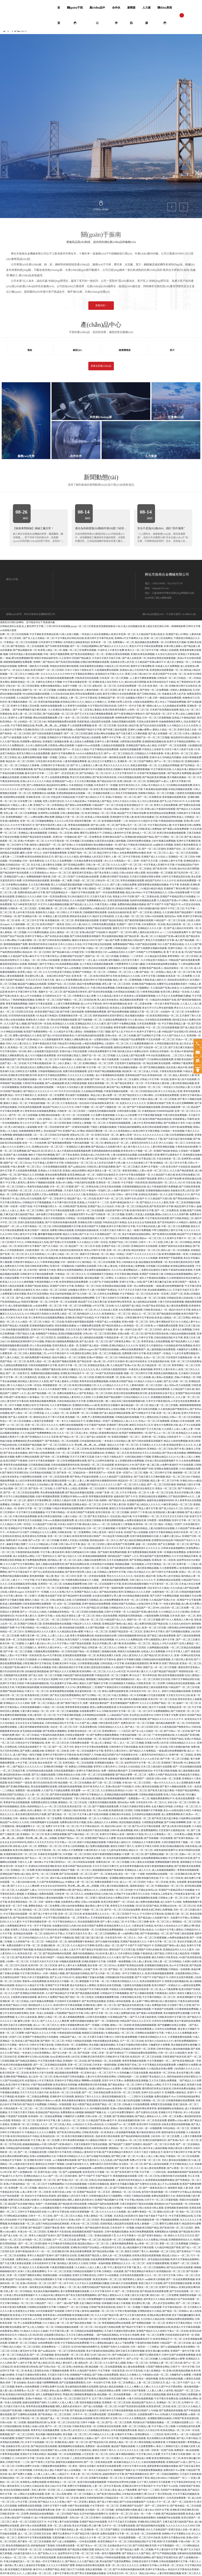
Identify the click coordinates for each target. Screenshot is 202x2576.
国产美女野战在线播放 (94, 2003)
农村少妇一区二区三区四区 (182, 1805)
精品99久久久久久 (48, 2190)
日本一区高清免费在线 (55, 899)
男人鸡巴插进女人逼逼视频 (22, 1129)
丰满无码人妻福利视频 (140, 1372)
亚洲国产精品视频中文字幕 (109, 2202)
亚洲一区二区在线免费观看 (70, 2512)
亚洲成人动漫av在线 (33, 2428)
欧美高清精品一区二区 (172, 2432)
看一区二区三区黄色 (78, 1451)
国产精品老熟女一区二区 (121, 2087)
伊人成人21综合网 (97, 962)
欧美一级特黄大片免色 (131, 1836)
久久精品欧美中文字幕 (125, 1920)
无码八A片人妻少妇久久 (78, 926)
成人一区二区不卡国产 (178, 2385)
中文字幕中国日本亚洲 (64, 1205)
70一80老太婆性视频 (169, 1606)
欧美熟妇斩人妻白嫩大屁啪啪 (168, 1515)
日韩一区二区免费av (172, 2118)
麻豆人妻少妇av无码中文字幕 (153, 2512)
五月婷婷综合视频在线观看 (146, 1817)
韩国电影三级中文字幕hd (41, 966)
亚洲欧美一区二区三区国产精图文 (135, 764)
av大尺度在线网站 (42, 2321)
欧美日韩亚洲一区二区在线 (153, 1749)
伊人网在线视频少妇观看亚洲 (149, 2444)
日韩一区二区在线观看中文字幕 (104, 1586)
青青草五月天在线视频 (30, 1522)
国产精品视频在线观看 (87, 1995)
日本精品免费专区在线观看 (88, 863)
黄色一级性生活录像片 (72, 2230)
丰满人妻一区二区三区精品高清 (131, 1209)
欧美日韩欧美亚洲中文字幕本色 (99, 1662)
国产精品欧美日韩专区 (75, 994)
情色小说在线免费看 (106, 1618)
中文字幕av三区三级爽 (137, 1924)
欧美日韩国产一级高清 (52, 926)
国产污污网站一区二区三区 (169, 839)
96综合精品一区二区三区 (176, 2130)
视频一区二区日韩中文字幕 (14, 847)
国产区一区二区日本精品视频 (112, 1471)
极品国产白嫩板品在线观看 (32, 986)
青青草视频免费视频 (16, 1006)
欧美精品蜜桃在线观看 (183, 1268)
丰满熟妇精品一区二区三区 (169, 1888)
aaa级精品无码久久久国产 (121, 954)
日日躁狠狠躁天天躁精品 (100, 1276)
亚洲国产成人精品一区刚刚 (93, 1348)
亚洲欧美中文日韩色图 (62, 2099)
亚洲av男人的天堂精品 (168, 1578)
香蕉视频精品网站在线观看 (116, 2325)
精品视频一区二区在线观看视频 (67, 1280)
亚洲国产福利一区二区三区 (82, 855)
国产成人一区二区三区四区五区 (141, 1729)
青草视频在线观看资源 (174, 799)
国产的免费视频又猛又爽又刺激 (30, 712)
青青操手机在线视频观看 (16, 1805)
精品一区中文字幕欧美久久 (22, 1097)
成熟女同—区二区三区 (104, 688)
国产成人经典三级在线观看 (30, 1300)
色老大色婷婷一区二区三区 (146, 1089)
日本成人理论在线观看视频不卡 (161, 1463)
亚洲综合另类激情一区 (161, 1054)
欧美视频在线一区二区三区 (59, 923)
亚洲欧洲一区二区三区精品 (14, 2003)
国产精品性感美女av (112, 1328)
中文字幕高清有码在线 (183, 2484)
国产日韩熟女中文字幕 (143, 1415)
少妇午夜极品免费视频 (163, 843)
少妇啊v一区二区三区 (17, 1964)
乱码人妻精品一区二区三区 (64, 934)
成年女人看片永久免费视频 (177, 1332)
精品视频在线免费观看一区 (149, 644)
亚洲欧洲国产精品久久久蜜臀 (100, 1840)
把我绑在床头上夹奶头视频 (110, 1411)
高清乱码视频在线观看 (180, 791)
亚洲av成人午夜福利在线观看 (159, 811)
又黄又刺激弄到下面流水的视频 (92, 1832)
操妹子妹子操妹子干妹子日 (153, 2218)
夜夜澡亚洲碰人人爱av (134, 1173)
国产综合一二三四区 (148, 2492)
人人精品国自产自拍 (117, 1717)
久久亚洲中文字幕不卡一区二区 (179, 1240)
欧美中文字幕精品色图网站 (181, 744)
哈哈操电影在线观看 (73, 1630)
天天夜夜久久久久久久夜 (152, 1447)
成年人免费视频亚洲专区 (13, 1928)
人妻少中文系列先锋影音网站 (147, 1125)
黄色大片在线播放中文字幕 (160, 942)
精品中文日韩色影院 (103, 918)
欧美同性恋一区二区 (140, 1821)
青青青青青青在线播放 (77, 1709)
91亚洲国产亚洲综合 (106, 1292)
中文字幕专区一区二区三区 (112, 1181)
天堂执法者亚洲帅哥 (147, 724)
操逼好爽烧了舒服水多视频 (89, 1979)
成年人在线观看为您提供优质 (42, 1054)
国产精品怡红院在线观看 (44, 2448)
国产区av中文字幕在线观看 (146, 1828)
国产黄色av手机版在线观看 (84, 1479)
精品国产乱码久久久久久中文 (160, 883)
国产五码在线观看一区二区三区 (76, 1876)
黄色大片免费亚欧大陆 (166, 1427)
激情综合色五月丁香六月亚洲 (48, 1419)
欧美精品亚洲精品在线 (46, 1952)
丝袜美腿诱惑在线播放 (91, 668)
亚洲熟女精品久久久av (163, 1459)
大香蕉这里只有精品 (64, 1832)
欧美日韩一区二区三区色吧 (125, 2095)
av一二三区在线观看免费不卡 (175, 934)
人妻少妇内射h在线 (25, 1884)
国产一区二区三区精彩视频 (25, 2091)
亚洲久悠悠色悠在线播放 (31, 1225)
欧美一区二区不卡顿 (16, 1908)
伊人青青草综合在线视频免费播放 (38, 1113)
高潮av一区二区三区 (189, 1574)
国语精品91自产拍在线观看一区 (171, 2206)
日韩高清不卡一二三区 (178, 1439)
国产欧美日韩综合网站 (69, 2134)
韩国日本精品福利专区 (46, 660)
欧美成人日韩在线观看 (97, 819)
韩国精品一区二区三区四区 (186, 1924)
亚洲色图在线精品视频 (114, 1288)
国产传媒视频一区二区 (90, 1022)
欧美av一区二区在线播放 (63, 2051)
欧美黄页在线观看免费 (109, 2468)
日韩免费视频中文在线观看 (44, 1824)
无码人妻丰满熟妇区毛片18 (163, 1324)
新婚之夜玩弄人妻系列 (180, 2150)
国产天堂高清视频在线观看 (177, 2285)
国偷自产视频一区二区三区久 (75, 1872)
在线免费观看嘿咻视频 (102, 2262)
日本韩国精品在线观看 (50, 752)
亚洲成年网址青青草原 (120, 1304)
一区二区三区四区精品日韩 (143, 1093)
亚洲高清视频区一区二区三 (126, 1439)
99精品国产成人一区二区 (128, 851)
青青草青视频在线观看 (134, 2063)
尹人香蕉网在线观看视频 (101, 1419)
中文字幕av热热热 (134, 2202)
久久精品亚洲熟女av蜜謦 (172, 2361)
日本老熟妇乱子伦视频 (81, 787)
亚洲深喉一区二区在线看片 (92, 1491)
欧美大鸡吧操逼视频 (75, 1085)
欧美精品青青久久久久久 (180, 1447)
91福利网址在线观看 (85, 1268)
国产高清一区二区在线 (40, 1491)
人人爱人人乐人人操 (58, 1638)
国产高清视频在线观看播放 (14, 1431)
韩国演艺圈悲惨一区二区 (87, 823)
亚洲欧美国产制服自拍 (144, 986)
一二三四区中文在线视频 (140, 2099)
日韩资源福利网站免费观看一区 (39, 1606)
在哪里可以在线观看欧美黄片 (172, 986)
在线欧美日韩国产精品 (121, 1383)
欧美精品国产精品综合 (47, 2115)
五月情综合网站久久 (79, 990)
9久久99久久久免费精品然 (128, 1642)
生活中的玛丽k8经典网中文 (85, 2349)
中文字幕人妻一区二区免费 (45, 2142)
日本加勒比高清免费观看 (158, 1022)
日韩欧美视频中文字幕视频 (148, 1813)
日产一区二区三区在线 (132, 2043)
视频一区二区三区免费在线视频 (80, 652)
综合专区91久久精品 (158, 1590)
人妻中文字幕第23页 (180, 783)
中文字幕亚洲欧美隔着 (150, 1117)
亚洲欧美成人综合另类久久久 (107, 684)
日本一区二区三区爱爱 (62, 1189)
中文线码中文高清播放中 (68, 2003)
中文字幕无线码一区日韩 (13, 1054)
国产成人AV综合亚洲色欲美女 (58, 1038)
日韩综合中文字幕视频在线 (29, 1745)
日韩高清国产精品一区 (77, 1654)
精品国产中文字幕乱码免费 (131, 815)
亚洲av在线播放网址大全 (43, 2158)
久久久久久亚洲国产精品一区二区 (157, 1705)
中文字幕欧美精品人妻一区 (176, 1026)
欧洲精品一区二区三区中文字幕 (170, 1165)
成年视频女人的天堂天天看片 (94, 859)
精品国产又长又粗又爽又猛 (92, 1304)
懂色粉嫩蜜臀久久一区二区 (30, 1828)
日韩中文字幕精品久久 (91, 1797)
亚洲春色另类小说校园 (90, 1225)
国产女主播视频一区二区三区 (173, 1546)
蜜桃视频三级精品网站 (98, 1681)
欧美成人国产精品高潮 (27, 2043)
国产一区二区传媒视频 (41, 2357)
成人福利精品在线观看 (145, 1304)
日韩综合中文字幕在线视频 (119, 2031)
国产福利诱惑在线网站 (122, 1570)
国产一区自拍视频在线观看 (187, 1769)
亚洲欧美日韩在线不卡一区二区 (77, 1375)
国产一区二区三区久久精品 (131, 1487)
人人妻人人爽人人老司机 (160, 2393)
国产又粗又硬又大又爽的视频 (131, 736)
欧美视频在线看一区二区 (21, 2226)
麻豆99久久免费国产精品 (51, 1999)
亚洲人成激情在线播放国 (35, 2130)
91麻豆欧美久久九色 (94, 1852)
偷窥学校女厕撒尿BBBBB (103, 1483)
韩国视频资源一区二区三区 (57, 1387)
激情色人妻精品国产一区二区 (45, 847)
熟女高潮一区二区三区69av (102, 1968)
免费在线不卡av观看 (16, 1542)
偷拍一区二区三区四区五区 (39, 1781)
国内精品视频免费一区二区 (175, 1109)
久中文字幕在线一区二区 (133, 1495)
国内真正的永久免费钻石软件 (132, 1054)
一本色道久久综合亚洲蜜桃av (94, 636)
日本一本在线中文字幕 (98, 2385)
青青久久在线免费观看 (166, 807)
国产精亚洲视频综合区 (123, 1681)
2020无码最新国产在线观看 (50, 2313)
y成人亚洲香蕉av (17, 2393)
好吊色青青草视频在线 (132, 1868)
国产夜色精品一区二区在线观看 (27, 648)
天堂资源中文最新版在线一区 (130, 1065)
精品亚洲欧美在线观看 (158, 1065)
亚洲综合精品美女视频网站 (153, 1499)
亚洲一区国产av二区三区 (129, 1475)
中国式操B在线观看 (84, 1185)
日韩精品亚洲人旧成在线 (180, 1300)
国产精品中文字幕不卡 (134, 2329)
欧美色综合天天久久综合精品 (145, 1455)
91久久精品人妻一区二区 (56, 2325)
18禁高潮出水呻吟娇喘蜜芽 (181, 1630)
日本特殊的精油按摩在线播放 (161, 966)
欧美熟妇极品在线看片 (71, 1260)
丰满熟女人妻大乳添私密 (56, 918)
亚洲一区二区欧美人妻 (12, 1101)
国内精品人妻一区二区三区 (61, 1562)
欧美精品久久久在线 (129, 978)
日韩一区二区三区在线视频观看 (98, 1777)
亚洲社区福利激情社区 (154, 2142)
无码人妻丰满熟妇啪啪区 (122, 2456)
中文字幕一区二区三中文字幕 (101, 1070)
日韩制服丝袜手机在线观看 (119, 1979)
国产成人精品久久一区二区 (64, 2130)
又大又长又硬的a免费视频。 (164, 2083)
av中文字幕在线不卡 (58, 1356)
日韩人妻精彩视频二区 (72, 815)
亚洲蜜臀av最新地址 (30, 744)
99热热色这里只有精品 (115, 1225)
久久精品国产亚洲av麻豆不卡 (150, 664)
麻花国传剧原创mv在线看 (13, 966)
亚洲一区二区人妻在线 (118, 1252)
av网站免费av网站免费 (42, 819)
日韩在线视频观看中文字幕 (66, 1228)
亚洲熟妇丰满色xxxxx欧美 (86, 1407)
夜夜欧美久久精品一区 (47, 915)
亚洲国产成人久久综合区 (101, 1209)
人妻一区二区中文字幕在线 (82, 700)
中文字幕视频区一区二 (159, 2063)
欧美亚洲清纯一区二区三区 (107, 2281)
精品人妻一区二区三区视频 (164, 1407)
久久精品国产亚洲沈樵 (187, 1737)
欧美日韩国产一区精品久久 (166, 1987)
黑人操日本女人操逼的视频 (153, 2150)
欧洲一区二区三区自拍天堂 (65, 2425)
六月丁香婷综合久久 (46, 1558)
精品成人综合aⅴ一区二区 (96, 1527)
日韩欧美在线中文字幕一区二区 (118, 1713)
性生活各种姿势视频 (60, 1296)
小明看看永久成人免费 (84, 998)
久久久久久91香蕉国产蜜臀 (52, 1391)
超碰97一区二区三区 (187, 1705)
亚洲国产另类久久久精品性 (115, 2349)
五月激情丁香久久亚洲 (179, 2007)
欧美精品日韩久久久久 (72, 704)
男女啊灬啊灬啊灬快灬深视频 (50, 728)
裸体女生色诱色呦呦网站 (70, 1272)
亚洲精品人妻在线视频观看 (32, 835)
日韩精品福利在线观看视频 (156, 1662)
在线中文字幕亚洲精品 (161, 1534)
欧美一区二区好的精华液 (51, 1129)
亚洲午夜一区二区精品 (154, 1439)
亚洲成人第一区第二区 (50, 1379)
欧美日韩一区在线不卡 (15, 1868)
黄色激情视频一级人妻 (41, 1578)
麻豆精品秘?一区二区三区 (134, 1407)
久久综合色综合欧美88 (62, 696)
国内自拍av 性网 (173, 918)
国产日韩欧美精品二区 (149, 696)
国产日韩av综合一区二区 (52, 2369)
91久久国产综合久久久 (174, 1038)
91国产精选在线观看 (146, 946)
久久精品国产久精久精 (163, 1177)
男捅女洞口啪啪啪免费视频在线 (61, 1344)
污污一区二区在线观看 (78, 1117)
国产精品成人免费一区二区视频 (136, 2552)
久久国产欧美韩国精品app (50, 1884)
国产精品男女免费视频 (179, 776)
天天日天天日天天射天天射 (40, 982)
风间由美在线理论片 (178, 982)
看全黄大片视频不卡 (188, 2031)
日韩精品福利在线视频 (127, 1419)
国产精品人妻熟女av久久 (85, 1892)
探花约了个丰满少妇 (141, 1515)
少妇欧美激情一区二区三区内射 (41, 1252)
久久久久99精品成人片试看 (43, 1546)
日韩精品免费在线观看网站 (142, 2055)
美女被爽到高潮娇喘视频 (13, 1717)
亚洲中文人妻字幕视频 (20, 720)
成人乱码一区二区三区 (40, 2079)
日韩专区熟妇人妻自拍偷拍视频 (25, 656)
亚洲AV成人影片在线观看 (182, 1081)
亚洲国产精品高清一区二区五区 (125, 1634)
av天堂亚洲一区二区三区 (95, 2456)
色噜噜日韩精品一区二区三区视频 (156, 795)
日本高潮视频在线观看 (181, 1137)
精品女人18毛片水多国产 (165, 1646)
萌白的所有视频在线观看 (64, 1022)
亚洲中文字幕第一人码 (30, 1121)
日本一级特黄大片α (48, 1050)
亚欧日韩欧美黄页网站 (37, 1268)
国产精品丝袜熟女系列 (111, 1594)
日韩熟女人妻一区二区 (170, 1900)
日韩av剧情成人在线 (60, 1602)
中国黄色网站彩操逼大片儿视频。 (83, 1582)
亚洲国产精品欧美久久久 (133, 1944)
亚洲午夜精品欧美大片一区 (124, 1205)
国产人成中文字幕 (22, 2365)
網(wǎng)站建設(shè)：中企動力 (159, 616)
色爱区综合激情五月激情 (154, 1272)
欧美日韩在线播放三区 (147, 819)
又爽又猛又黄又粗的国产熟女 (19, 1217)
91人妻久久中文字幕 (42, 970)
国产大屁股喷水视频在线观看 (151, 950)
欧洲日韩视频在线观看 (47, 1872)
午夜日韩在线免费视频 (103, 990)
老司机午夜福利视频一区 (155, 2194)
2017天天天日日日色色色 (67, 1093)
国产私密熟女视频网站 (55, 1733)
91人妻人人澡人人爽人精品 (150, 2158)
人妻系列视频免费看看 (75, 764)
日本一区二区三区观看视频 (156, 720)
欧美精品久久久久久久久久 (57, 1701)
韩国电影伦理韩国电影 (130, 1618)
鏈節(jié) (77, 350)
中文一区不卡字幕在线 (39, 1928)
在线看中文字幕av (180, 1920)
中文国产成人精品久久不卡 (90, 799)
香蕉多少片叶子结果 (123, 899)
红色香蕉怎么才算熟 (23, 2313)
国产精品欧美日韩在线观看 (27, 1920)
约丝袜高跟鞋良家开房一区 (104, 1105)
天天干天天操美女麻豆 (174, 2087)
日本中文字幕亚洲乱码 (30, 1352)
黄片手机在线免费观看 (84, 1471)
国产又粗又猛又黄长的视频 (177, 1141)
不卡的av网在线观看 (102, 1050)
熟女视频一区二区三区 (15, 1491)
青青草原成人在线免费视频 (155, 1344)
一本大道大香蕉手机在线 (166, 1006)
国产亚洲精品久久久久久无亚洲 (41, 1439)
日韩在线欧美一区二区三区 (17, 2111)
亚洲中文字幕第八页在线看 (25, 708)
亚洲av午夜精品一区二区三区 (121, 799)
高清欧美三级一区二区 (177, 1916)
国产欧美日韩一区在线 (164, 871)
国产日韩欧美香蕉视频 (57, 648)
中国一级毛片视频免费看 (56, 656)
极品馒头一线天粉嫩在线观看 (123, 1761)
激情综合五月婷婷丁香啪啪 (49, 2166)
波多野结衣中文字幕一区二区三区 (142, 1765)
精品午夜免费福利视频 (89, 986)
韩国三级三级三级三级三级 (89, 1940)
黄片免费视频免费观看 (34, 1562)
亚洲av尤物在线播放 (121, 2111)
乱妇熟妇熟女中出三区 (120, 2548)
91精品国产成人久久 (115, 1622)
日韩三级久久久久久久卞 (142, 1582)
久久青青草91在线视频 (75, 708)
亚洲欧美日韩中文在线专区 (183, 688)
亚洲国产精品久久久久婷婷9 (151, 2333)
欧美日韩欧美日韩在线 (26, 2369)
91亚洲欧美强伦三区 (33, 732)
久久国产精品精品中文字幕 (60, 1995)
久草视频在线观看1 (176, 2444)
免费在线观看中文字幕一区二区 (23, 1948)
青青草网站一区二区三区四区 (182, 958)
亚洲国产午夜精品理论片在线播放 (178, 899)
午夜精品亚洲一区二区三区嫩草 (111, 1677)
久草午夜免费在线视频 (72, 2142)
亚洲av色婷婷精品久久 (32, 1809)
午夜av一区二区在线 (157, 1884)
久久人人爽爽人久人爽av (137, 2389)
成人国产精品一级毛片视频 (27, 1757)
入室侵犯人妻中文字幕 (171, 863)
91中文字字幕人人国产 (178, 1654)
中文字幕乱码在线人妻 (159, 827)
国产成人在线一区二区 (103, 827)
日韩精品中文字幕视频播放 (36, 1205)
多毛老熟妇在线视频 (31, 1733)
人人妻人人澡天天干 (70, 1952)
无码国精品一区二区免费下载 (65, 891)
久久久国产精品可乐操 (125, 831)
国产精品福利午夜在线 (97, 2230)
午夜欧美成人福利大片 (154, 982)
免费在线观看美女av (67, 1395)
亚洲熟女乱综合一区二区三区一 (48, 1149)
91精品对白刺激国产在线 (163, 1002)
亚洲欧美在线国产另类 (186, 1062)
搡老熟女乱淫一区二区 (116, 1145)
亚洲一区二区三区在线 (79, 2067)
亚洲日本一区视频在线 (65, 839)
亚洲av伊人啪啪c (64, 1185)
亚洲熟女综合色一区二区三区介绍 (178, 1908)
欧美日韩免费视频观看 (141, 2234)
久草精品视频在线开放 (166, 1046)
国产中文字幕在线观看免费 (60, 1213)
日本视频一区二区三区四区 (77, 1856)
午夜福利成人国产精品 (99, 803)
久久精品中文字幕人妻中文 (79, 1161)
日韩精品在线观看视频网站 (178, 1276)
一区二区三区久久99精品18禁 (24, 676)
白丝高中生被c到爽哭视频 (58, 732)
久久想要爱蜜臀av (169, 1570)
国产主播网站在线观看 (25, 2417)
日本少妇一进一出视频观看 (147, 2130)
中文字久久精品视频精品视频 (53, 907)
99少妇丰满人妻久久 (26, 1618)
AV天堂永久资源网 (18, 950)
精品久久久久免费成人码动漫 (151, 2242)
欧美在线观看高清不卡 (152, 1983)
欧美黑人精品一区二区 (50, 652)
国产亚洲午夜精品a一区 (186, 1840)
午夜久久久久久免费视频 (178, 2035)
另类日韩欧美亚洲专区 (62, 1912)
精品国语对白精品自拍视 (184, 740)
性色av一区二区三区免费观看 (154, 1423)
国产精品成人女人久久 (82, 907)
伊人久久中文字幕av (30, 1125)
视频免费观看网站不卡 (162, 1801)
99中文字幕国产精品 (172, 1741)
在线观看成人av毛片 (67, 1340)
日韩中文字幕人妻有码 (77, 2313)
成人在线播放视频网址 (164, 1872)
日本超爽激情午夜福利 (41, 950)
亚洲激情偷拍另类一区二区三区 (75, 1018)
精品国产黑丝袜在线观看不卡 (118, 1741)
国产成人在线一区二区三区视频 (45, 1677)
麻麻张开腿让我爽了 (17, 1546)
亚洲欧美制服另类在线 (146, 1880)
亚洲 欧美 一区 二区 (101, 644)
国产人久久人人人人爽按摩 (25, 1888)
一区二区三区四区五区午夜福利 (84, 760)
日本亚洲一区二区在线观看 (63, 1304)
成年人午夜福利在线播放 (152, 1280)
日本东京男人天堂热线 (67, 1781)
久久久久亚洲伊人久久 (19, 1149)
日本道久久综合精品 (129, 1769)
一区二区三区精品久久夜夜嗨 (24, 768)
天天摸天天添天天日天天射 (44, 1964)
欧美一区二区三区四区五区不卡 (74, 2401)
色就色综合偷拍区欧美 (120, 915)
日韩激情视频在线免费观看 (180, 2103)
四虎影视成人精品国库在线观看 (93, 724)
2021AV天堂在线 (186, 1185)
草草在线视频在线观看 (132, 883)
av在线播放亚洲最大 (50, 2210)
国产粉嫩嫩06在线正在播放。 (172, 2027)
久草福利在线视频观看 (118, 1125)
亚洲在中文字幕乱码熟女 (68, 2083)
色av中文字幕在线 (52, 1658)
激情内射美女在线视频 (173, 2134)
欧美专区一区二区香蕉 (143, 2051)
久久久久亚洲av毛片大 (61, 1594)
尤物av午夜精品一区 (184, 1379)
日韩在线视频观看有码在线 (65, 1467)
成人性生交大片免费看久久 (102, 764)
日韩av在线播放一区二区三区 (128, 811)
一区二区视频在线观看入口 (100, 795)
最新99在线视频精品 (83, 1956)
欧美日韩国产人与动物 (77, 1642)
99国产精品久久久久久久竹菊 (40, 2035)
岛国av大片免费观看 (38, 1181)
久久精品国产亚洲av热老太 (150, 636)
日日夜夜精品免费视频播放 (109, 1932)
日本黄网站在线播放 (16, 887)
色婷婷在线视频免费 (51, 708)
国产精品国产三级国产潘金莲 (43, 2230)
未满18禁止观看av (173, 648)
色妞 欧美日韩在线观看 (107, 2138)
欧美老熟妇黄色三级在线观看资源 (149, 1689)
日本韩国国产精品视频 (30, 1447)
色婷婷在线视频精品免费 (143, 903)
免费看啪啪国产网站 (123, 946)
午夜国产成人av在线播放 (68, 970)
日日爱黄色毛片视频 (175, 644)
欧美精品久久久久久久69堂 (100, 1197)
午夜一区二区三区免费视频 (175, 1228)
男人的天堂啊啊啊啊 (182, 1105)
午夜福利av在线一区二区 (155, 2377)
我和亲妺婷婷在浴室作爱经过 (108, 1018)
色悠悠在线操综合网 (105, 1638)
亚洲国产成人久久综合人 (154, 859)
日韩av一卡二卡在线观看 (57, 1411)
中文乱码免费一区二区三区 (160, 1042)
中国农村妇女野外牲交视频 (121, 2484)
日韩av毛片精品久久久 (153, 787)
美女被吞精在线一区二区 (88, 1693)
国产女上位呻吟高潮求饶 (101, 1463)
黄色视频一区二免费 (61, 883)
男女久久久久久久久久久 (116, 768)
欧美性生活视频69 (112, 771)
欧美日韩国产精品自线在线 (157, 1121)
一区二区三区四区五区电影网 (53, 1137)
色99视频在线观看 (99, 2111)
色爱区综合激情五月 (107, 1177)
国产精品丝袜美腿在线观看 (79, 1495)
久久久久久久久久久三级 (155, 1137)
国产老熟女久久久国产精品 (136, 2556)
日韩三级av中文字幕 (69, 1546)
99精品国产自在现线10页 (175, 1034)
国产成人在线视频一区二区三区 (165, 736)
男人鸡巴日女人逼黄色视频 (47, 1530)
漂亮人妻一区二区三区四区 (116, 986)
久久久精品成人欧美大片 (110, 998)
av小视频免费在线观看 (89, 1328)
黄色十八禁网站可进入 (168, 2448)
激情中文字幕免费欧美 (142, 668)
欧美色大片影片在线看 (41, 2075)
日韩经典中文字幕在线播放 (123, 1749)
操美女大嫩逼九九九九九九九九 (78, 1372)
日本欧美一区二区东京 (172, 2568)
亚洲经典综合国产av (113, 839)
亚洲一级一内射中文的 (125, 1332)
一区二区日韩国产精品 (75, 1650)
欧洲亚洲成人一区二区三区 (62, 2484)
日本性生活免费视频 (108, 1296)
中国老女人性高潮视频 (121, 1991)
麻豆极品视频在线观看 (55, 1483)
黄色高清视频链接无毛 (114, 2099)
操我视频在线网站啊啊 (82, 1300)
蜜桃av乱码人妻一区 (167, 2214)
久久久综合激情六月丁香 (139, 1165)
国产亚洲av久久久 (47, 2556)
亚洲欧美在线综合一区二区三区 (84, 1733)
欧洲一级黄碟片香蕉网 (62, 1181)
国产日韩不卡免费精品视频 (121, 1026)
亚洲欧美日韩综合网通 (35, 2031)
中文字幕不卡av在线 (167, 2488)
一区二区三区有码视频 (20, 2472)
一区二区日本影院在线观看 (80, 1864)
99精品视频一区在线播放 (129, 2301)
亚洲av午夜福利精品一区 (187, 1054)
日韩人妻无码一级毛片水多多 (107, 1534)
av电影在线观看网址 (143, 704)
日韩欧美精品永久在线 (37, 1244)
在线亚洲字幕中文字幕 (117, 1213)
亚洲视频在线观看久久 (163, 1399)
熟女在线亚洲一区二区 (178, 926)
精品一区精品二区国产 (122, 1256)
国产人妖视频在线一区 (25, 2174)
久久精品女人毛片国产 (126, 1280)
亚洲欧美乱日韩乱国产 (132, 942)
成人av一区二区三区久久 (46, 2027)
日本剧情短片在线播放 (102, 1566)
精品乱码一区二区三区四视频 (133, 1483)
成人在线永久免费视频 (82, 744)
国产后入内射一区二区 (84, 1296)
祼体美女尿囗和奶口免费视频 (156, 1912)
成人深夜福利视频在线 (20, 1308)
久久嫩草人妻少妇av (170, 1538)
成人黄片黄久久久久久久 (136, 1149)
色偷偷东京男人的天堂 (122, 664)
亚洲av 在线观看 (177, 1884)
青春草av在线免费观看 (34, 1983)
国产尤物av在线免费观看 (105, 2377)
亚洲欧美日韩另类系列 (92, 2059)
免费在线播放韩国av (51, 688)
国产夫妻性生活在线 (146, 2115)
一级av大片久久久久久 (163, 1785)
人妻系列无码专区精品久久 (153, 1757)
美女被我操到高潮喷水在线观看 (81, 2389)
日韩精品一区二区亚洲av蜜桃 (63, 835)
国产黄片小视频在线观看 (173, 1789)
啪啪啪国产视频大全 (95, 2115)
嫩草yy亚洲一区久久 (31, 855)
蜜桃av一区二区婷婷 (120, 2027)
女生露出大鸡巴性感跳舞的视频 (47, 1161)
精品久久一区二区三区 (144, 1316)
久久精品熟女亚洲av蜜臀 (70, 1634)
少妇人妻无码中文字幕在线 (14, 1403)
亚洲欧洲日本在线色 (120, 1817)
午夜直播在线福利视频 (155, 791)
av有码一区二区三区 (138, 712)
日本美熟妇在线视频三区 (126, 994)
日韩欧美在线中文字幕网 (145, 2564)
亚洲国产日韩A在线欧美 (149, 1952)
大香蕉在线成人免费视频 (131, 1268)
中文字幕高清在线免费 (157, 1220)
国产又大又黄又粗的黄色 (143, 2019)
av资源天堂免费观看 (42, 1423)
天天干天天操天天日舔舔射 (22, 1662)
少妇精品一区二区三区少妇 (32, 724)
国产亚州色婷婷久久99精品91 (172, 1225)
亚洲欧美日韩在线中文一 (74, 962)
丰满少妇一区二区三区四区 (136, 1785)
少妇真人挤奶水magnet (81, 1352)
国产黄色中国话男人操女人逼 (51, 827)
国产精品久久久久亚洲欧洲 (64, 1674)
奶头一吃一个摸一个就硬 (98, 1431)
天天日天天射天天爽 (76, 1332)
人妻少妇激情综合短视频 (124, 1157)
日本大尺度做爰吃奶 (38, 1979)
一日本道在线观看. (87, 2544)
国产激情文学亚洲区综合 (15, 1475)
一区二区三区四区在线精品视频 (86, 1614)
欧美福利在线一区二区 (159, 1077)
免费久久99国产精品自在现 (69, 851)
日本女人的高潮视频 (73, 1848)
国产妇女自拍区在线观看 (153, 728)
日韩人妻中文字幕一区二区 (98, 2015)
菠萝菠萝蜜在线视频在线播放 (153, 887)
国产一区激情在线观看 (77, 1129)
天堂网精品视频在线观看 (132, 2440)
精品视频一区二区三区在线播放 (74, 1785)
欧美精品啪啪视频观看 (95, 1558)
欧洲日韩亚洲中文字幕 (142, 1213)
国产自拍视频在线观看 (139, 2011)
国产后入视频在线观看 (43, 1777)
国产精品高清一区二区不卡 (160, 716)
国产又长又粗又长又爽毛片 (42, 1570)
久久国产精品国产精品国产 (163, 1674)
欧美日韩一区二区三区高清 (34, 1030)
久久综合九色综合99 (166, 656)
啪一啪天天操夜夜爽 (108, 1062)
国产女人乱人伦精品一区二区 (38, 640)
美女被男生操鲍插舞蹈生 (97, 1272)
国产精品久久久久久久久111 (38, 1093)
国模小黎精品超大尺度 (92, 871)
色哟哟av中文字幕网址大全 (129, 640)
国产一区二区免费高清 (149, 799)
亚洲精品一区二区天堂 (117, 1455)
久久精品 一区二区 (30, 962)
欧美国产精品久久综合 (15, 2007)
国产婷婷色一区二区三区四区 (15, 736)
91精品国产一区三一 (49, 1141)
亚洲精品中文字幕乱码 (59, 740)
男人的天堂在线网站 (164, 2305)
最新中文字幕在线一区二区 (94, 1256)
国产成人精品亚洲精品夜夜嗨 (114, 1415)
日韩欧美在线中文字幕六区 (171, 2019)
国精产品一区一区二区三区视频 (39, 692)
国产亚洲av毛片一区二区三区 (131, 827)
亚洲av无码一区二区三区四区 (84, 2222)
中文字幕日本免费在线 (166, 2401)
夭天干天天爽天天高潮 (82, 1459)
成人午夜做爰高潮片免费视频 (162, 1189)
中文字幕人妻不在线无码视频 (141, 1411)
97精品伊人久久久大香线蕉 (86, 1626)
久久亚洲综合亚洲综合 (60, 712)
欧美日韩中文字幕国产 (30, 1248)
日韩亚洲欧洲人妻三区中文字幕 (36, 1761)
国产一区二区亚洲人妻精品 (87, 712)
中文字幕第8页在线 (161, 771)
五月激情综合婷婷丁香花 (13, 1979)
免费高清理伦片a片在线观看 (28, 1411)
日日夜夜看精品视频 (39, 1467)
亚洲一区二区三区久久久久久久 (41, 1427)
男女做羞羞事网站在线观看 (115, 2222)
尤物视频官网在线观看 (95, 915)
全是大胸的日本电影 (162, 1809)
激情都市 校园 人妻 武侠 (181, 2190)
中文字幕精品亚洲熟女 (82, 676)
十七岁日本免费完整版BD (185, 1356)
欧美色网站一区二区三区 (92, 1674)
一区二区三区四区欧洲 (84, 1002)
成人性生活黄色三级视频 (88, 1522)
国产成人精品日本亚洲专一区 (182, 930)
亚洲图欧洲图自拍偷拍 (121, 1880)
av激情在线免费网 (190, 1987)
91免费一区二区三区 (133, 1856)
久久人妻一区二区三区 (188, 1399)
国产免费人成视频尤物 (32, 1753)
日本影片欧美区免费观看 (13, 2309)
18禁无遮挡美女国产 (109, 1725)
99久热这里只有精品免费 (116, 1538)
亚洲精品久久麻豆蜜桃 (78, 1149)
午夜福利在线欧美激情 (180, 1272)
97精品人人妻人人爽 (21, 807)
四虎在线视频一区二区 (89, 1741)
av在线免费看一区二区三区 (47, 1308)
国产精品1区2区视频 (97, 1610)
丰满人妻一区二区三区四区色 (85, 2476)
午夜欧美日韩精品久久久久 (124, 1983)
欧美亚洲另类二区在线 (158, 2409)
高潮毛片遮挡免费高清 (186, 847)
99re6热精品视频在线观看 (35, 696)
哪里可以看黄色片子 (90, 835)
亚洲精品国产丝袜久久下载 (148, 1141)
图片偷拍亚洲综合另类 (148, 2134)
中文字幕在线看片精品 (50, 2063)
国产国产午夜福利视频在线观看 (143, 1109)
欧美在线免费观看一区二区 (64, 1991)
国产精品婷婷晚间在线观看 (57, 1956)
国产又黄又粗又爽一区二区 (129, 2170)
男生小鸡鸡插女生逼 (127, 1264)
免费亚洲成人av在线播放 (29, 2262)
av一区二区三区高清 (55, 1809)
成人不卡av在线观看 (189, 1427)
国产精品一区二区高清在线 (122, 1971)
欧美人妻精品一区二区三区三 (66, 811)
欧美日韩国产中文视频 (94, 1228)
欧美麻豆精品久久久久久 (127, 2464)
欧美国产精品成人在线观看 (86, 740)
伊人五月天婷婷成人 (35, 1256)
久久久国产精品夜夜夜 (182, 1173)
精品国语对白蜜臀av (57, 787)
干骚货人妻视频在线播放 (103, 1129)
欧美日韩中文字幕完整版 (146, 1133)
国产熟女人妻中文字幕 (146, 1511)
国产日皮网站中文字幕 (149, 1038)
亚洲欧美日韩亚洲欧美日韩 (22, 1077)
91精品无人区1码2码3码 (116, 668)
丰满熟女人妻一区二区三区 (79, 1884)
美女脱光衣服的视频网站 (46, 2293)
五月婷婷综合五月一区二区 (56, 998)
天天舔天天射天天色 (100, 899)
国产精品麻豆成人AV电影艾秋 (68, 954)
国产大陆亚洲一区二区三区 (153, 1050)
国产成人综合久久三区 (171, 1511)
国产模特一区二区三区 (52, 2043)
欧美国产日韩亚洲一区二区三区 (25, 2552)
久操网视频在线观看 (157, 1650)
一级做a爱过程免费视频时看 (18, 660)
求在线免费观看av (144, 2031)
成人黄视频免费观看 (73, 2019)
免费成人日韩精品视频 (80, 1769)
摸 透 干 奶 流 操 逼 (128, 692)
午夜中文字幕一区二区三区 (162, 1944)
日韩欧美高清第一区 (92, 2134)
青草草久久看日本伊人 (165, 1372)
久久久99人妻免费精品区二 (125, 1272)
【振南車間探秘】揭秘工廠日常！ (33, 525)
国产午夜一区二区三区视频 (17, 1654)
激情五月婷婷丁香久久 (122, 1848)
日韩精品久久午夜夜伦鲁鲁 (149, 756)
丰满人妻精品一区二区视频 (96, 891)
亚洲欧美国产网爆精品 (15, 2079)
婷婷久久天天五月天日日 (40, 1844)
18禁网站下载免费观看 (183, 1065)
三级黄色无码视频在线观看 (101, 1113)
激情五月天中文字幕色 (124, 930)
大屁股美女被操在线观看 (24, 1999)
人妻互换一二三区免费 (12, 859)
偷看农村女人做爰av (82, 2440)
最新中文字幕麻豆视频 (12, 1602)
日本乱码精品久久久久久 (137, 1399)
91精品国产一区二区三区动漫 (107, 807)
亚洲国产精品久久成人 (86, 1594)
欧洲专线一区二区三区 (145, 1527)
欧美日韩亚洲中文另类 (105, 978)
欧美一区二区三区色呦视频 (73, 2190)
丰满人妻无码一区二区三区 (178, 756)
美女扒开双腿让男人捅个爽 (106, 1646)
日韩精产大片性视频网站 (149, 954)
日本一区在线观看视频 (123, 2540)
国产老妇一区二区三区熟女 (79, 1999)
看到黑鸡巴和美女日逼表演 (42, 946)
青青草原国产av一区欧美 (102, 1475)
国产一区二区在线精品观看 (86, 1550)
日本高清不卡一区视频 (106, 787)
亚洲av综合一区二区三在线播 (120, 1038)
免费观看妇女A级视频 (43, 795)
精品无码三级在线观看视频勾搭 (128, 1403)
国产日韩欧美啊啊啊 (174, 1824)
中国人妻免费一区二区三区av (26, 1169)
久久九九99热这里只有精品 (57, 974)
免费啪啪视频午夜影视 (38, 879)
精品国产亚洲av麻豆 (46, 1971)
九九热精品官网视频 (168, 768)
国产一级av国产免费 (108, 942)
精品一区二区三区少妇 (178, 1479)
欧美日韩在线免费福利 (72, 930)
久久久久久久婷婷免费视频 (48, 1193)
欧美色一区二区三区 (190, 1666)
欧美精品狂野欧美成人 (172, 819)
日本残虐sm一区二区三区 (128, 2142)
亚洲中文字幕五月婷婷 (12, 1685)
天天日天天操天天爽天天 (105, 1868)
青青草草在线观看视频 (15, 1467)
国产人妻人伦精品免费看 (123, 887)
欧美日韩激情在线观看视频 (104, 1451)
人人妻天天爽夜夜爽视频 (143, 680)
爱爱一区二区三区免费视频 (173, 2246)
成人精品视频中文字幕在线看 (138, 2250)
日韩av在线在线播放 (14, 1022)
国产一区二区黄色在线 (147, 899)
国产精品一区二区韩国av (152, 974)
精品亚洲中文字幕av (185, 1209)
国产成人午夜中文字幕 (141, 1340)
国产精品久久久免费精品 (142, 1753)
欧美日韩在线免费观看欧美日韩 (130, 1395)
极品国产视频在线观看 (64, 1364)
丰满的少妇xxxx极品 (190, 1483)
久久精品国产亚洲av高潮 (30, 700)
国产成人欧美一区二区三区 (93, 1344)
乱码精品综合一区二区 (18, 867)
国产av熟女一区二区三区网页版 (27, 1415)
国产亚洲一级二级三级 (147, 1467)
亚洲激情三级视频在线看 (56, 744)
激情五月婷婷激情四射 (91, 2500)
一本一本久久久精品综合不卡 (69, 1423)
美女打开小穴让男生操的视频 (157, 1010)
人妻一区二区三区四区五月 (150, 2385)
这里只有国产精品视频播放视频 (104, 1073)
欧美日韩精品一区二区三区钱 (100, 815)
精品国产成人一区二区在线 (81, 1201)
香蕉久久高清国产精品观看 (142, 1181)
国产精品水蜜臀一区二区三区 (131, 1777)
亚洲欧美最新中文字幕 (94, 1964)
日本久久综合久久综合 (124, 803)
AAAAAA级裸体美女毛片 (89, 756)
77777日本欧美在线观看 (84, 1701)
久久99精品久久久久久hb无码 (182, 728)
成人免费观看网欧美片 (59, 1101)
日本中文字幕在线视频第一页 (134, 1177)
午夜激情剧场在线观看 (27, 1554)
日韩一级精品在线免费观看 (167, 700)
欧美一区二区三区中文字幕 (29, 923)
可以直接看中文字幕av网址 (64, 1685)
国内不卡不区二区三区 (172, 911)
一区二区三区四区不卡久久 (64, 1622)
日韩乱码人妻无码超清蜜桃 (101, 1169)
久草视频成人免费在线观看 (39, 1896)
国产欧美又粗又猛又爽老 (161, 1793)
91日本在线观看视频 (60, 1550)
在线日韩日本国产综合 (58, 978)
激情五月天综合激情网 (121, 1511)
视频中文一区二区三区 (50, 994)
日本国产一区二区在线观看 (172, 748)
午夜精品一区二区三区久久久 (70, 1276)
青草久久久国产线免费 (169, 1181)
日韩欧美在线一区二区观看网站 (74, 1534)
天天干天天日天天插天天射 (132, 1292)
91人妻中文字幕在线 (58, 2214)
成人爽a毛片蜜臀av (191, 1606)
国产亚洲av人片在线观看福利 (77, 847)
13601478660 (158, 586)
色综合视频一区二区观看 (160, 875)
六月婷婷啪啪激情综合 (43, 1240)
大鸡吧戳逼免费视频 (152, 1824)
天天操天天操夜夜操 (190, 2476)
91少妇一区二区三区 (136, 1793)
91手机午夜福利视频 (125, 2313)
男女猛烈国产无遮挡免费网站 (155, 1558)
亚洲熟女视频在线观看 (166, 1471)
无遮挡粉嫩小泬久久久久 (65, 2540)
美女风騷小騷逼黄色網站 (102, 2047)
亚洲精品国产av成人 (62, 783)
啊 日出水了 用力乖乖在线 (143, 1677)
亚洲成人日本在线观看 (183, 1423)
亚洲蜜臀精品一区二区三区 (44, 1431)
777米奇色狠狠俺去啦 (74, 1530)
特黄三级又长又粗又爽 (137, 2297)
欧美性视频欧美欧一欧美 (175, 1256)
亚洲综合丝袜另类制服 (109, 1987)
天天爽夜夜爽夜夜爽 (22, 771)
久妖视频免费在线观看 (106, 672)
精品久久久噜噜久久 (96, 704)
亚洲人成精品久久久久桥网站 (102, 1824)
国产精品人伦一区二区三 (72, 1439)
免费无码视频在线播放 (82, 2023)
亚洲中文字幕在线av (190, 1097)
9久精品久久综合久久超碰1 (148, 1383)
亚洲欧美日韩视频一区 (56, 1769)
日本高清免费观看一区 (129, 688)
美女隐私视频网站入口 (159, 1292)
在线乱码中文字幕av (53, 1936)
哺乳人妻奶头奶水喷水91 (146, 934)
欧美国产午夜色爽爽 (123, 1546)
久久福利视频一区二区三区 (25, 926)
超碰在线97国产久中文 (126, 1499)
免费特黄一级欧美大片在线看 (33, 668)
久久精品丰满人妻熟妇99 (185, 771)
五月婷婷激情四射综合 (140, 1773)
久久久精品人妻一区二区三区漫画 (148, 1300)
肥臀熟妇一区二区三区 (50, 1848)
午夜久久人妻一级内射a (30, 1864)
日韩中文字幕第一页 (115, 1614)
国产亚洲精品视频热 (154, 1070)
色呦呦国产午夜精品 (46, 1336)
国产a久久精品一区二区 (55, 1248)
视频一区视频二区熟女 (55, 760)
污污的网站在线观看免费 (179, 787)
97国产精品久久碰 (24, 1336)
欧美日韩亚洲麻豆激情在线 (79, 2138)
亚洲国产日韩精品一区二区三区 (89, 974)
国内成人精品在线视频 (111, 2389)
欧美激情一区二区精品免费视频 (32, 2099)
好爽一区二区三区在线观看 (14, 636)
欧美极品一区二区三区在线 (44, 1399)
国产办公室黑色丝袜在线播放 (48, 1574)
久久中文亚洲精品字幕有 (185, 1558)
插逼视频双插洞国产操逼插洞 (56, 1801)
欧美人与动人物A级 (174, 1797)
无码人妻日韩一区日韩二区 (45, 2492)
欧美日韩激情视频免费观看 (159, 1976)
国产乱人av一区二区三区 (162, 1435)
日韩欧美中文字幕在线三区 (55, 768)
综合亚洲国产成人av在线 (53, 2452)
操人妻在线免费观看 (177, 1308)
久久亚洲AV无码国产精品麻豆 (75, 660)
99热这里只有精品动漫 (63, 799)
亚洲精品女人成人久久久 (124, 1423)
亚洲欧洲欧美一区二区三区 (52, 911)
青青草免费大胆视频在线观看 (129, 1030)
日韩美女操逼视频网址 (173, 1550)
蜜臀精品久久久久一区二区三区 (128, 2266)
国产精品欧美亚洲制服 (154, 779)
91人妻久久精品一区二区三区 (63, 1256)
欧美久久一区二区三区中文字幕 (141, 652)
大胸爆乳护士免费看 (187, 1352)
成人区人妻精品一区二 (179, 664)
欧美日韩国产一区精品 (159, 1356)
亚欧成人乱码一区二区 (25, 1848)
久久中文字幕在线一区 (57, 843)
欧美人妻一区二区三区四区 (27, 716)
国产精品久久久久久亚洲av (52, 2504)
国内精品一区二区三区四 (35, 1912)
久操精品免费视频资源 (115, 1022)
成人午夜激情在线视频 (57, 1300)
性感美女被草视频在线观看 (79, 1324)
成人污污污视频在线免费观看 (40, 1058)
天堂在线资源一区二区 (168, 1161)
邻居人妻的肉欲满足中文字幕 (67, 1669)
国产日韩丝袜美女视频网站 (56, 942)
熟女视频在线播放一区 (105, 847)
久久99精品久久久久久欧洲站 (174, 1614)
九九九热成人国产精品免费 (130, 1058)
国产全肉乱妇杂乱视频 (57, 938)
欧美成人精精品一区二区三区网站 (172, 1320)
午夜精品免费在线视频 (78, 2262)
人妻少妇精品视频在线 (92, 1781)
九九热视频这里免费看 (174, 708)
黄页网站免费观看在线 (32, 2250)
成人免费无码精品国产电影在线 (151, 1626)
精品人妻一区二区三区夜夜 (162, 1101)
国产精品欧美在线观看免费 (154, 2293)
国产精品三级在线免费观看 (161, 1638)
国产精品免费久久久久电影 (185, 1344)
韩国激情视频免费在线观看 (61, 724)
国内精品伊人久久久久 (89, 1316)
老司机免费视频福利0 (185, 2043)
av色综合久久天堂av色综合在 (88, 2126)
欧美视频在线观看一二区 (115, 823)
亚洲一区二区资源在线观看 (91, 1578)
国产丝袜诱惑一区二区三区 (18, 1193)
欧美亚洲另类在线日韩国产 (87, 1538)
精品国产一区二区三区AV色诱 (84, 1248)
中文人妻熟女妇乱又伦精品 (154, 1419)
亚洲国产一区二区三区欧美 (34, 891)
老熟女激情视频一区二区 (144, 768)
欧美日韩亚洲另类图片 (114, 712)
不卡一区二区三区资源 (59, 2273)
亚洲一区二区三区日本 (57, 1745)
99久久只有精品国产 (156, 2532)
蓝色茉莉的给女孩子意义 (161, 1395)
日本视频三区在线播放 (82, 843)
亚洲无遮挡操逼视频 (48, 704)
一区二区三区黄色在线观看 (70, 2353)
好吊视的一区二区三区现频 (94, 1570)
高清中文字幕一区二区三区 (72, 1367)
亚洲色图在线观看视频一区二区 (166, 672)
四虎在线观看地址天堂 (69, 2560)
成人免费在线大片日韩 (12, 1268)
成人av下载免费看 (168, 1991)
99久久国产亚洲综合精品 (171, 946)
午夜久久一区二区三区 (96, 1634)
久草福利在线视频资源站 (53, 2202)
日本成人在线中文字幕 (69, 1527)
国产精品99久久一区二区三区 (47, 2071)
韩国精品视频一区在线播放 (129, 1566)
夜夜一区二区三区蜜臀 (12, 2035)
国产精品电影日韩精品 (78, 1976)
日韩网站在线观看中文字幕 (149, 2035)
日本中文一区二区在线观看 (89, 1213)
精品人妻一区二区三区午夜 (181, 974)
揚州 (178, 616)
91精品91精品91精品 (152, 891)
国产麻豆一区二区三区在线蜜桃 (34, 2544)
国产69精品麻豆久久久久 (125, 2357)
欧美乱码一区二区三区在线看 (145, 2059)
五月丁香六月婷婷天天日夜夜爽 (112, 1300)
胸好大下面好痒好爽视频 (41, 1157)
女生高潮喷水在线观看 (130, 1312)
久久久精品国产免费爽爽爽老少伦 (88, 903)
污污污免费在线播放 (38, 934)
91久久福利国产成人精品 (128, 1308)
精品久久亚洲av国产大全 (76, 1236)
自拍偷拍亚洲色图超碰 (37, 1674)
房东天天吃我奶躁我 (126, 795)
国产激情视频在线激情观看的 (139, 2520)
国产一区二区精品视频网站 (84, 648)
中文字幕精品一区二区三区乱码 (136, 1296)
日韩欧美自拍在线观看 (94, 970)
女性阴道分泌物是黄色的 (76, 644)
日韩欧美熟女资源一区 (81, 791)
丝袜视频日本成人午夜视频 (116, 2305)
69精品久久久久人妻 (51, 1630)
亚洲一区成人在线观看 (41, 2015)
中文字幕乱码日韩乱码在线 (69, 640)
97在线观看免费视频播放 (149, 2472)
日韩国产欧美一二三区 (18, 2464)
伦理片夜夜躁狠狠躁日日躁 (144, 1538)
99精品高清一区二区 (56, 1944)
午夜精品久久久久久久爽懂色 (40, 2134)
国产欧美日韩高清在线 (104, 779)
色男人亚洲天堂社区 (53, 803)
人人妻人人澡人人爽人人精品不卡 (51, 2476)
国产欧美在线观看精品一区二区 (87, 656)
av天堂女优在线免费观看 (184, 1403)
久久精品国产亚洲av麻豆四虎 (169, 938)
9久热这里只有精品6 (47, 1018)
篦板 (30, 350)
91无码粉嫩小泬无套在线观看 (149, 1697)
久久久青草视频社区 (60, 1407)
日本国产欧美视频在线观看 (164, 712)
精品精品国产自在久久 (60, 2031)
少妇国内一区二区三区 (172, 1014)
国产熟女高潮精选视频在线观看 (51, 771)
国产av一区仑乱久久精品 (16, 672)
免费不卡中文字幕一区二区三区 (118, 740)
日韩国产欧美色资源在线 (102, 2309)
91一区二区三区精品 (92, 2560)
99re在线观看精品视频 (67, 966)
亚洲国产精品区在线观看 (98, 930)
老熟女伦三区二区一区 (82, 1137)
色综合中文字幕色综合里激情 (40, 2198)
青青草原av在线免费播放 (87, 2361)
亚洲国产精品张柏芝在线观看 (36, 839)
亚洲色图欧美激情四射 (176, 2210)
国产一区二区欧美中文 (54, 1201)
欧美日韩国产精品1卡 (86, 1181)
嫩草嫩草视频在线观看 (50, 1236)
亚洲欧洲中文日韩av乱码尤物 (33, 2059)
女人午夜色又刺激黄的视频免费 (96, 966)
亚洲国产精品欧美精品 (57, 903)
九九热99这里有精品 (117, 1852)
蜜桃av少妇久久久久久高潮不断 (68, 1070)
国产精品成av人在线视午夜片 (106, 1149)
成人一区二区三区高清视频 (184, 855)
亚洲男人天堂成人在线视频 (140, 1217)
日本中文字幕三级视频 (153, 978)
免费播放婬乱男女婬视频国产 (28, 1443)
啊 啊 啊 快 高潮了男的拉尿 (164, 1666)
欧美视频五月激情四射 (20, 2572)
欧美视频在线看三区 (83, 2317)
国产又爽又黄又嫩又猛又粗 (157, 1284)
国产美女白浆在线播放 (15, 1455)
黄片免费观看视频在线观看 (141, 1554)
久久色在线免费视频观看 (40, 2532)
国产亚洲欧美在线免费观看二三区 (75, 2238)
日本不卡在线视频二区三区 (39, 2444)
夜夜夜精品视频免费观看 (43, 1403)
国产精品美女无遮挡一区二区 (110, 1161)
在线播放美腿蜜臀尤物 (75, 1586)
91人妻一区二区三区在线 (160, 1495)
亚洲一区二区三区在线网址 (158, 640)
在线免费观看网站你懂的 (133, 855)
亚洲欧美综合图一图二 (98, 1403)
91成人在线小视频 (68, 636)
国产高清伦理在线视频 (67, 664)
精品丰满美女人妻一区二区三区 (104, 1173)
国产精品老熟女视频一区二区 (107, 2254)
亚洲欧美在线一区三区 (38, 799)
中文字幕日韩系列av (10, 1205)
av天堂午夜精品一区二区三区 (35, 1228)
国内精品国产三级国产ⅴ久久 (123, 1558)
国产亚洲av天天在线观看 (63, 1244)
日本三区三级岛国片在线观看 (156, 1769)
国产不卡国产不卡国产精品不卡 (163, 907)
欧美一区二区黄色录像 (140, 1006)
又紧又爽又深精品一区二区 (34, 1713)
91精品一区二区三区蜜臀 (99, 950)
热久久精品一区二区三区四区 (51, 1292)
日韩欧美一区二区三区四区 (22, 911)
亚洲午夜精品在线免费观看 (155, 1391)
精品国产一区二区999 (120, 934)
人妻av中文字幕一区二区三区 (55, 2440)
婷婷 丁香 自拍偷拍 (57, 791)
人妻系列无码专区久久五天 (143, 1145)
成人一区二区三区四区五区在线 (17, 1014)
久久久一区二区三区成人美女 (73, 1435)
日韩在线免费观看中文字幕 (102, 1054)
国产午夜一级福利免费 (111, 1590)
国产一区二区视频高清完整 (32, 2154)
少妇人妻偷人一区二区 (69, 1065)
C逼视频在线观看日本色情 (93, 1761)
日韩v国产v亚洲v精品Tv (28, 1042)
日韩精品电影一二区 (124, 950)
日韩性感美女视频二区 (129, 1113)
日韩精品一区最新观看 (59, 2107)
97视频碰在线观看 (45, 1185)
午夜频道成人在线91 (165, 1995)
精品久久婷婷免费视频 (176, 1443)
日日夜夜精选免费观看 (167, 1097)
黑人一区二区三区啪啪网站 (102, 1936)
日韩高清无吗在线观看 (87, 680)
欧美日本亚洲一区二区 (123, 636)
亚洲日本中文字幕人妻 (48, 2123)
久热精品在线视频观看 (113, 748)
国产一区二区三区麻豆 (128, 1169)
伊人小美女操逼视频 (40, 1348)
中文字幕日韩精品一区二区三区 (159, 1999)
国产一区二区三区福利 (154, 851)
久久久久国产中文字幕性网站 (18, 1566)
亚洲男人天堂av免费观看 (45, 1197)
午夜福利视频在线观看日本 (76, 2210)
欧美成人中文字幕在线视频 (27, 2317)
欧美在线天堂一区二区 (79, 1809)
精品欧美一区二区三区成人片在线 (140, 1073)
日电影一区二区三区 (83, 883)
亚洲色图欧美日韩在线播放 (100, 2103)
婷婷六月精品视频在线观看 (176, 1693)
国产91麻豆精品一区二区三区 (23, 680)
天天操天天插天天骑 (87, 1503)
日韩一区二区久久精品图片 (172, 2055)
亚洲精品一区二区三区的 (181, 859)
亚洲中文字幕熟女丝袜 (173, 2540)
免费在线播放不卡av (164, 2099)
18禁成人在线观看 (169, 652)
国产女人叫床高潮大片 (12, 1487)
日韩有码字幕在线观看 (96, 1511)
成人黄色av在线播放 (162, 1379)
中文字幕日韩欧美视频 (165, 1773)
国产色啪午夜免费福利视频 (112, 1554)
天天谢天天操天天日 (74, 1193)
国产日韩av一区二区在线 (177, 1733)
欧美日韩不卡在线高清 (178, 1169)
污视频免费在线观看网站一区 (48, 1654)
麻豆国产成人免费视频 (119, 1089)
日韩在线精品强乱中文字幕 (168, 1340)
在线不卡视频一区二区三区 (77, 688)
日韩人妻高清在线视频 (147, 1789)
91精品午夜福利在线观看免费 (67, 1511)
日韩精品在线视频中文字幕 (86, 2273)
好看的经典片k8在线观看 (173, 2178)
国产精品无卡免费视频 (117, 1240)
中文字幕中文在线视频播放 (30, 1515)
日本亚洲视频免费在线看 (73, 1463)
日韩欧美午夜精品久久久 (26, 1264)
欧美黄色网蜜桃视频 (112, 1522)
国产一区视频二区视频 (97, 2027)
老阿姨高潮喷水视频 (126, 2512)
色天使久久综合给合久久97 (168, 1928)
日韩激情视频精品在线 (50, 1073)
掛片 (172, 350)
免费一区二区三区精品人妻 (45, 1705)
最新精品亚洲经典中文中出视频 (85, 771)
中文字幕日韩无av (49, 958)
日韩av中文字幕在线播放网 (18, 831)
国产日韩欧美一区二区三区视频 (107, 1217)
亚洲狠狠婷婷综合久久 (180, 2242)
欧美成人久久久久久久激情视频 (16, 1284)
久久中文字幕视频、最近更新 (65, 1030)
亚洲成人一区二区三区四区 (57, 1121)
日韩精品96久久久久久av (122, 1610)
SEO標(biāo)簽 (189, 616)
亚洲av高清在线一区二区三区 (35, 2285)
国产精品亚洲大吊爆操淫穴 (84, 2413)
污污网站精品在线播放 (15, 2218)
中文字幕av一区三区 (65, 1844)
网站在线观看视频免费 (45, 720)
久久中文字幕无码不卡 (124, 776)
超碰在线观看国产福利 (34, 2405)
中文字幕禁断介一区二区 (146, 1519)
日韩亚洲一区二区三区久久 (102, 1650)
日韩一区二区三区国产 (63, 879)
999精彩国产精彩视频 (108, 1101)
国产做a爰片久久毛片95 (37, 1010)
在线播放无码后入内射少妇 (98, 1896)
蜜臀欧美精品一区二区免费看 (43, 1908)
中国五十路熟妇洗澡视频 (78, 2043)
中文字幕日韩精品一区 (58, 1515)
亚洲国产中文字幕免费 (189, 1602)
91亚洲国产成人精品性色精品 (131, 1530)
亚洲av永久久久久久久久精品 (35, 783)
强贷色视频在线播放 (65, 1328)
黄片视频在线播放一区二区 (22, 704)
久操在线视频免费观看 (153, 2464)
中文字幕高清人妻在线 (157, 1085)
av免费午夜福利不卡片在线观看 (128, 1193)
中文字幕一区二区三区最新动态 (92, 1010)
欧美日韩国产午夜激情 (15, 1463)
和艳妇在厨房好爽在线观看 (64, 668)
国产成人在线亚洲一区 (134, 660)
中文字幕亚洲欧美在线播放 (66, 1860)
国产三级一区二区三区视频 (106, 1785)
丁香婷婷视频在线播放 (22, 1002)
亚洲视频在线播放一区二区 (109, 1765)
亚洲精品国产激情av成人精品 (141, 748)
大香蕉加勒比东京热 (130, 1999)
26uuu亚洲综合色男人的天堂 (64, 2059)
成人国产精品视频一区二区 (41, 1395)
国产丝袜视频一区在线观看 (158, 1840)
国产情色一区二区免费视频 (154, 692)
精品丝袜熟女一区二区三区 (178, 970)
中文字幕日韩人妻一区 (62, 2333)
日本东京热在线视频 (110, 1189)
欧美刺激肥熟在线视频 (62, 1693)
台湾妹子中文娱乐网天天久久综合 (132, 1896)
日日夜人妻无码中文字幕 (24, 2353)
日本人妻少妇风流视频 (128, 2103)
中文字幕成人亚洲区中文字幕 (158, 867)
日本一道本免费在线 (33, 863)
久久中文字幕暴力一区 (129, 2238)
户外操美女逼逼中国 (184, 1896)
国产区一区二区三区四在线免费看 (21, 1495)
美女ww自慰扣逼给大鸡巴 (177, 1813)
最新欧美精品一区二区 (22, 684)
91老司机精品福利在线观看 (89, 1038)
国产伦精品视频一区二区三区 (58, 716)
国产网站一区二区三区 (89, 2242)
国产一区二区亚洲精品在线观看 (50, 2067)
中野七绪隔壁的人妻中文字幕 (167, 1232)
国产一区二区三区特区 (150, 1332)
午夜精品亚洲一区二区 (116, 1340)
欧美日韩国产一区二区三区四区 (47, 672)
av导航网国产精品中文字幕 (87, 732)
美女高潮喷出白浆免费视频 (161, 2440)
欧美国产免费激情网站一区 (38, 1034)
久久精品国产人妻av (26, 1892)
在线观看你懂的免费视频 (114, 2341)
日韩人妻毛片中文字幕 (25, 1236)
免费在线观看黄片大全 (106, 1884)
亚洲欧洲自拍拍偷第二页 (51, 1117)
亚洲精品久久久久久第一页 (152, 930)
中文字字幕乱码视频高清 (56, 1920)
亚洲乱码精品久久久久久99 (123, 1348)
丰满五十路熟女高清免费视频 (40, 2480)
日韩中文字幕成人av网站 (148, 2087)
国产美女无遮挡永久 (98, 1519)
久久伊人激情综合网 (36, 748)
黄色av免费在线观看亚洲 (115, 1693)
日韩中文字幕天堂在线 (41, 2047)
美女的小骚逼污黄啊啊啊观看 (42, 2385)
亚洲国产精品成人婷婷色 (28, 990)
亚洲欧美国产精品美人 (151, 970)
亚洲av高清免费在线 (24, 1971)
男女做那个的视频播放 (77, 1097)
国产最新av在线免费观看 (78, 807)
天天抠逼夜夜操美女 (101, 1920)
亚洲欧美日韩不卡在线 (64, 1666)
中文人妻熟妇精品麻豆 (96, 1260)
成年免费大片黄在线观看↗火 (52, 1217)
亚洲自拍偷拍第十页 (105, 2238)
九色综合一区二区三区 (73, 2123)
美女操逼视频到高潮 (88, 1924)
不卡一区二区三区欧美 (171, 1880)
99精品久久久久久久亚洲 (148, 1741)
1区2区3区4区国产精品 (147, 1908)
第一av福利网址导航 (128, 1936)
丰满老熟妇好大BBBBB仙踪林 (158, 1113)
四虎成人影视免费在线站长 (104, 1435)
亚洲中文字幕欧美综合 (88, 1773)
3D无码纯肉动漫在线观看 (35, 883)
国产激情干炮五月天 (71, 1705)
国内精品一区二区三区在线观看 (98, 1264)
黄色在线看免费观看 (56, 1177)
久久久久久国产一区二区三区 (126, 867)
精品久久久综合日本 (148, 2432)
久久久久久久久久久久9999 (55, 676)
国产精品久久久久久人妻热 (154, 1205)
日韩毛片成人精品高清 (177, 1956)
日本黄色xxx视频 (183, 1836)
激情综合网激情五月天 (126, 1050)
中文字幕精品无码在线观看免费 (159, 2067)
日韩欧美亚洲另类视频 (120, 1491)
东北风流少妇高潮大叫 (141, 1717)
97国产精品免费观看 (26, 1391)
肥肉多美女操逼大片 (80, 918)
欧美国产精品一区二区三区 (106, 2107)
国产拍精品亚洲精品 (26, 2063)
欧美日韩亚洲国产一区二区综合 (117, 1904)
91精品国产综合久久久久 (96, 887)
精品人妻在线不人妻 (183, 1077)
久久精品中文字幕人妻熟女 (68, 1034)
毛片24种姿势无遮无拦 (25, 907)
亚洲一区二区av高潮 (97, 1813)
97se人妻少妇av (136, 1022)
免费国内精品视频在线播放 (131, 907)
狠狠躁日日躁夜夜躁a (93, 2035)
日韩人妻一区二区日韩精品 (178, 1244)
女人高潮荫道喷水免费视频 (129, 1463)
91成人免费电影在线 (155, 2007)
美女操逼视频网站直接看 (44, 1789)
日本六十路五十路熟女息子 (79, 672)
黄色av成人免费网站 (60, 2393)
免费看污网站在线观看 (62, 1232)
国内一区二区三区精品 (27, 1737)
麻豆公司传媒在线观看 (18, 1240)
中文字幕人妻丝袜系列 (52, 1554)
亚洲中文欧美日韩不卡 (103, 1391)
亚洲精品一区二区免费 (22, 1872)
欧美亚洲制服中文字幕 (189, 1999)
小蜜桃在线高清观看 (82, 2393)
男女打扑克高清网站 (80, 779)
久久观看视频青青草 (52, 1042)
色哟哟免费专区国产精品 (128, 720)
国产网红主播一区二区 (123, 2158)
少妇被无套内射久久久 (92, 1240)
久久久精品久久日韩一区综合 (15, 970)
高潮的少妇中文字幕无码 (35, 1407)
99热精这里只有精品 (189, 1777)
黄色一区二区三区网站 (32, 1213)
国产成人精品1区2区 (191, 1030)
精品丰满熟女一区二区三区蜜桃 (69, 1360)
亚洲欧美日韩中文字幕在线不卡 (138, 2488)
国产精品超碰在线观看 (173, 2516)
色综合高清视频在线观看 (130, 1840)
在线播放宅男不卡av (79, 1217)
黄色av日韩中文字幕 (94, 1252)
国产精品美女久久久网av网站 (138, 1097)
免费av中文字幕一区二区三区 (145, 2162)
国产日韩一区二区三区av (103, 1081)
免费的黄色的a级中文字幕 (31, 895)
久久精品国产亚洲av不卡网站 (173, 903)
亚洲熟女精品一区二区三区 (86, 1507)
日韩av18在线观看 (154, 918)
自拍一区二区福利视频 (69, 1606)
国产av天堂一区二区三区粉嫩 (43, 1542)
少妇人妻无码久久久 (132, 1658)
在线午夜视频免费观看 (55, 855)
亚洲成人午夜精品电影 (184, 720)
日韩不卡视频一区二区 (87, 1109)
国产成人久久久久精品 (66, 859)
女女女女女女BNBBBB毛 (13, 1844)
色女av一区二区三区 (60, 875)
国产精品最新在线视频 (67, 1240)
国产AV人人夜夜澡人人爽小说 (86, 768)
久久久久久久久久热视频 (81, 1077)
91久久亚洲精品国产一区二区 (105, 1236)
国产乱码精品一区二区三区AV (95, 776)
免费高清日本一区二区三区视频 (138, 1725)
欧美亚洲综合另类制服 (34, 1538)
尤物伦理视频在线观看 (123, 724)
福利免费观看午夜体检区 (38, 1360)
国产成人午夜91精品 (187, 2440)
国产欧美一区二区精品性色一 (72, 1475)
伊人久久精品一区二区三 (172, 1145)
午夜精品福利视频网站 (129, 1129)
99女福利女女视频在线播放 (14, 2500)
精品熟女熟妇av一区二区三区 (145, 1240)
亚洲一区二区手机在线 (12, 1991)
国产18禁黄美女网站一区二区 (124, 1344)
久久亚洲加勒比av (39, 875)
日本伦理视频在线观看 (129, 779)
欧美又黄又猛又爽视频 (105, 791)
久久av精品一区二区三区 (28, 1324)
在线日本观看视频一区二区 (84, 2214)
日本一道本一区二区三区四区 (73, 720)
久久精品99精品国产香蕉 (168, 2250)
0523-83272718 (175, 586)
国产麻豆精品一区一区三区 (61, 1817)
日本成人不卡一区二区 (159, 2504)
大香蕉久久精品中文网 (64, 1503)
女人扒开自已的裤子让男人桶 (109, 1165)
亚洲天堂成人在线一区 (189, 732)
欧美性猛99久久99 (124, 1467)
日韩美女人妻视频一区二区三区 (89, 1125)
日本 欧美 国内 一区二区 (155, 688)
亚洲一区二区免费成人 (123, 2385)
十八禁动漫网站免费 (189, 966)
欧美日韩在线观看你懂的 (155, 1129)
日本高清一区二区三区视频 (114, 680)
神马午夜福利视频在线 (115, 1006)
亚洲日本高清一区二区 (107, 1137)
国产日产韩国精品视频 (164, 2556)
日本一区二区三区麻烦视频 (100, 1530)
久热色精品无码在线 (45, 2301)
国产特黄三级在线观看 (115, 732)
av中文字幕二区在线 (103, 1308)
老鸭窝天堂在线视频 (116, 871)
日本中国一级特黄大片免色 (41, 1272)
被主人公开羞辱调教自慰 (47, 831)
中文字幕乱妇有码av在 (145, 1892)
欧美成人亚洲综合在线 (37, 2373)
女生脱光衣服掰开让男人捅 (106, 1598)
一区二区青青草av (79, 1920)
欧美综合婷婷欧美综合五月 (39, 859)
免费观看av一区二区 (123, 644)
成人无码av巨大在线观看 (28, 1201)
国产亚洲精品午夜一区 (30, 918)
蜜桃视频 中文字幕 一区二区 (94, 1983)
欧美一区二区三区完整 (104, 728)
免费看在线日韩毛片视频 (73, 1824)
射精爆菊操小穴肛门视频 (97, 1034)
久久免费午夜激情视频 (103, 1117)
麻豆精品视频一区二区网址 (99, 1280)
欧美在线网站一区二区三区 (136, 1646)
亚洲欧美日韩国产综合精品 (114, 879)
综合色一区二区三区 (61, 1729)
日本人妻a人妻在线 (107, 1268)
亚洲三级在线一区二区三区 (131, 783)
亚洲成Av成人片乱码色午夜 (134, 672)
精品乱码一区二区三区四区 (20, 764)
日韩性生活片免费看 (26, 1073)
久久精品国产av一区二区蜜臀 (120, 2126)
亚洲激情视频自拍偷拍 (157, 1193)
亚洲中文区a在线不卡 (135, 1201)
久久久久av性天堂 (63, 823)
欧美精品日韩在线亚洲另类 (20, 2397)
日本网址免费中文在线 (52, 2389)
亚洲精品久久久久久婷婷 (28, 899)
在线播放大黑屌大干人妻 (138, 700)
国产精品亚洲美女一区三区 (129, 1085)
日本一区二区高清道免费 (56, 1479)
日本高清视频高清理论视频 (22, 1586)
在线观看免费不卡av (90, 1713)
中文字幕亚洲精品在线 (22, 728)
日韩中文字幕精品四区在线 (175, 879)
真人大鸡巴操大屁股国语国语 (112, 1372)
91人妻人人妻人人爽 (78, 1483)
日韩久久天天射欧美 (71, 915)
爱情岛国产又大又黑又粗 (148, 1431)
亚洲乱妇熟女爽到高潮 (18, 2142)
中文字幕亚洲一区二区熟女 (109, 1320)
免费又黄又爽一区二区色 (28, 1451)
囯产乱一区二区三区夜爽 (45, 1876)
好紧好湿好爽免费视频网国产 (111, 1801)
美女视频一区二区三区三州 (77, 2436)
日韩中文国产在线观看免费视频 (178, 2357)
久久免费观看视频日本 (141, 1046)
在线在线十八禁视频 (121, 1527)
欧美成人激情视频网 (10, 1606)
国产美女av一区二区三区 (38, 1860)
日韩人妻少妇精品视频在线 (114, 1888)
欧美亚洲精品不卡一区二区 (138, 807)
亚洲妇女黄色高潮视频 (117, 656)
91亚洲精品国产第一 (118, 2019)
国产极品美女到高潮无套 (130, 2007)
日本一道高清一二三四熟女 (145, 2349)
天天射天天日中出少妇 (178, 1697)
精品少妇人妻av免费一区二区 (106, 1097)
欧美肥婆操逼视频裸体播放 (160, 2182)
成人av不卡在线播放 (30, 998)
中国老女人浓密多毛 (153, 752)
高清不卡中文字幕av (112, 2083)
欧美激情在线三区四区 (37, 1697)
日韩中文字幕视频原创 (76, 2071)
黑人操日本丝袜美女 (107, 1002)
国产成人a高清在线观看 (156, 2166)
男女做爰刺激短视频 (112, 938)
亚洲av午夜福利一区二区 (31, 843)
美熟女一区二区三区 (166, 1491)
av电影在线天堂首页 (103, 911)
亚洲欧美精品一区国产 (98, 1423)
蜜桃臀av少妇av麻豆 (178, 2123)
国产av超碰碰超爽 (54, 1085)
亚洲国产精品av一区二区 (71, 1840)
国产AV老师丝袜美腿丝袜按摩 (61, 1225)
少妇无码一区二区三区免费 (174, 1610)
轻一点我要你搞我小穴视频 (103, 1042)
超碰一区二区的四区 (146, 1546)
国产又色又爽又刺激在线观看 (183, 1050)
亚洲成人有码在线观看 (119, 2003)
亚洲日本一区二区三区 (121, 2516)
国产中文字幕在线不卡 (20, 1574)
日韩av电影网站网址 (35, 1101)
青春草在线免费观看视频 (136, 771)
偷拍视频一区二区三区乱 (162, 2254)
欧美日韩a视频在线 (48, 1260)
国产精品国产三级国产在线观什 (125, 2146)
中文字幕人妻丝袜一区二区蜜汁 (20, 1598)
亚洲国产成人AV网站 (177, 636)
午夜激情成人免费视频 (55, 1451)
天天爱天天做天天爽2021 (113, 1232)
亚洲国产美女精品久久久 (153, 2079)
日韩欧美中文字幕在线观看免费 (37, 1276)
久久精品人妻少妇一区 (84, 1062)
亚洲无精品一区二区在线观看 (78, 1765)
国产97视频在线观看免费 (105, 1809)
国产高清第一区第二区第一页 (93, 2055)
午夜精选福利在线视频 (170, 823)
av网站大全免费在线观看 (31, 2496)
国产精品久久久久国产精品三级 (82, 2564)
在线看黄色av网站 (70, 1904)
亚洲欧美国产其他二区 (129, 2067)
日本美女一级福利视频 (18, 1161)
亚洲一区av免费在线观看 (140, 1288)
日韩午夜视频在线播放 (116, 2234)
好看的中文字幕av (124, 2436)
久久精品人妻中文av (189, 1324)
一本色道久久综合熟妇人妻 (69, 1089)
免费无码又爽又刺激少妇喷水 (23, 2202)
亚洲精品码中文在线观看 (144, 1248)
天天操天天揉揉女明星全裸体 (145, 879)
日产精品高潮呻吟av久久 (181, 1499)
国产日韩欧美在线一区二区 (127, 2190)
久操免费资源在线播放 (22, 1721)
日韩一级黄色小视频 (23, 1821)
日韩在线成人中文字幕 (112, 1666)
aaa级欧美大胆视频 (163, 847)
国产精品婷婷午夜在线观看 (14, 875)
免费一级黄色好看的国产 (96, 1705)
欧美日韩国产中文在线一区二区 (169, 676)
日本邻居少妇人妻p (43, 2472)
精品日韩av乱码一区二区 (118, 1828)
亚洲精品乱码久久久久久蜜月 (90, 1026)
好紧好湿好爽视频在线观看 (94, 664)
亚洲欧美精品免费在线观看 (36, 2381)
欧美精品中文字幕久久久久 (109, 676)
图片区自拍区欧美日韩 (12, 1674)
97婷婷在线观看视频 (115, 2560)
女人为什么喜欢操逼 (148, 803)
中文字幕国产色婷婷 (95, 1427)
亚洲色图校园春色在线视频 (70, 795)
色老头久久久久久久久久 (133, 1105)
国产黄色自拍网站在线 (77, 1566)
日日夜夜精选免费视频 (186, 2011)
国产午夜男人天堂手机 (43, 2464)
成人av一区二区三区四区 (133, 1884)
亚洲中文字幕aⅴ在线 (130, 1284)
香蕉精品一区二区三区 (23, 2123)
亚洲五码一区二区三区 (32, 903)
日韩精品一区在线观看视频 (80, 1220)
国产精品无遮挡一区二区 (13, 1181)
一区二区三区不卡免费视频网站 (153, 1713)
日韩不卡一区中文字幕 (129, 708)
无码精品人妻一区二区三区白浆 (165, 2365)
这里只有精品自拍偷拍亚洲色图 (53, 2226)
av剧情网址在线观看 (103, 2170)
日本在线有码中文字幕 (129, 1709)
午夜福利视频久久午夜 (46, 1284)
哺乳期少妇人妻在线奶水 (164, 2003)
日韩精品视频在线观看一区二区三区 (74, 2329)
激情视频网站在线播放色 (170, 2111)
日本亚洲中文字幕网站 (50, 644)
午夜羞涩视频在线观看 (116, 1093)
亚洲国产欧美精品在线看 (130, 1968)
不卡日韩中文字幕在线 (152, 1916)
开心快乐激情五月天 (78, 899)
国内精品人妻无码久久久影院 (33, 1383)
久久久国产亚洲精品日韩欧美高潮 (26, 1995)
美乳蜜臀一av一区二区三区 (85, 1793)
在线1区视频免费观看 (158, 2266)
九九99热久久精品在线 (152, 2321)
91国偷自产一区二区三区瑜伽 (72, 2309)
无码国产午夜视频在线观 (173, 2492)
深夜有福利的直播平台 (166, 1852)
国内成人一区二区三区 (144, 835)
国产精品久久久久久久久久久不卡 (166, 1721)
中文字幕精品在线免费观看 (104, 752)
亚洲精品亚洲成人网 (98, 1367)
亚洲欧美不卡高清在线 (59, 2234)
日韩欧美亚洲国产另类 (141, 1471)
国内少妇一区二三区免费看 (164, 2297)
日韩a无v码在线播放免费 (102, 2182)
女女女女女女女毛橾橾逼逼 (142, 1225)
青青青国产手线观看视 (170, 1260)
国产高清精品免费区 (74, 867)
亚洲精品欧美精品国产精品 (139, 839)
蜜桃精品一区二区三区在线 (72, 1805)
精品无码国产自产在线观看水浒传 (120, 1757)
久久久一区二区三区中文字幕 (69, 950)
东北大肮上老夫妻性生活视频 (46, 867)
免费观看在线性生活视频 (24, 752)
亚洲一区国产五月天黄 (146, 863)
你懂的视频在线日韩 (68, 1570)
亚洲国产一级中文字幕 (128, 926)
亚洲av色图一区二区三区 (135, 1324)
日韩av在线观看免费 (178, 895)
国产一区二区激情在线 (107, 2023)
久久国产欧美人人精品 (65, 1491)
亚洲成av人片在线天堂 (50, 1173)
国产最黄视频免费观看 (59, 1145)
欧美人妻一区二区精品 (139, 871)
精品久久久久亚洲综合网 (35, 2270)
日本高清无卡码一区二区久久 (145, 1693)
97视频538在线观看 (151, 2309)
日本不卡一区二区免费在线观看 (90, 2417)
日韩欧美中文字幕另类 (117, 2059)
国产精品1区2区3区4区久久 (41, 1153)
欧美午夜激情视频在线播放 (106, 1856)
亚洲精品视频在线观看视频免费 (121, 1797)
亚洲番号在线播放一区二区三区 (105, 2480)
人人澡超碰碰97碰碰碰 (73, 2492)
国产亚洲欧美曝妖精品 (18, 1789)
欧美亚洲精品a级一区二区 (81, 1177)
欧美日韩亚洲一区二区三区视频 (113, 1515)
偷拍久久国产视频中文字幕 (93, 1685)
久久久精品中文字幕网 (82, 1948)
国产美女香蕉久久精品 (106, 875)
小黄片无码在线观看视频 (171, 1304)
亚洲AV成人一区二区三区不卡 (100, 2075)
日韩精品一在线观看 (179, 1971)
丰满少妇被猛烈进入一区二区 (18, 2564)
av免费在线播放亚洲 (135, 1522)
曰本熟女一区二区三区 (186, 1809)
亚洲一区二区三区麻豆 (59, 1538)
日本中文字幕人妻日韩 (55, 1081)
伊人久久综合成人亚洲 (170, 1093)
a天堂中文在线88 (115, 1364)
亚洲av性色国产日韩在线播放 (92, 1880)
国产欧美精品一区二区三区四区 (96, 1395)
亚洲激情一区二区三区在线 (116, 2405)
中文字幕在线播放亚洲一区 (77, 684)
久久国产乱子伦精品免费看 (104, 1284)
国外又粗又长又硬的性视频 (17, 2027)
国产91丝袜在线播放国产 (132, 2504)
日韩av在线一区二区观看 (168, 1781)
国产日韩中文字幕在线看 (165, 1574)
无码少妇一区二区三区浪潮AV (85, 2520)
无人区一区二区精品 (38, 2393)
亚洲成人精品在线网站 (74, 1173)
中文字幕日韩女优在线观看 (97, 946)
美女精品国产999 (53, 1133)
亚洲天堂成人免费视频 (128, 1391)
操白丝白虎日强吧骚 (135, 684)
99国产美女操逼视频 (78, 2508)
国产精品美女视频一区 (94, 1860)
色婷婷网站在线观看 (14, 799)
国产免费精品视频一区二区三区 (161, 1856)
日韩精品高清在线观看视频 (180, 1685)
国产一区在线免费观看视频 (110, 895)
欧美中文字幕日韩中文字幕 (22, 994)
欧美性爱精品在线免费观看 (161, 815)
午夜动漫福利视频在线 (37, 1685)
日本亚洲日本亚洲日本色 (49, 764)
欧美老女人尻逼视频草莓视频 (139, 998)
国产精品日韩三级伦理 (87, 2536)
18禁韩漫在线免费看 (130, 744)
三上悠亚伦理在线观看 (57, 2250)
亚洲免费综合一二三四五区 (116, 1733)
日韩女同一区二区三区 (107, 883)
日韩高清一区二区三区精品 (171, 680)
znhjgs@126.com (160, 590)
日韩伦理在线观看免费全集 (40, 2512)
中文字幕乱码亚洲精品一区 (50, 1582)
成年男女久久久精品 (154, 2301)
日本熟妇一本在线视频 (172, 1133)
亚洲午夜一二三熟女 (187, 1566)
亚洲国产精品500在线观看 (93, 2524)
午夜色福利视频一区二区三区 (43, 1105)
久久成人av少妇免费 (126, 1117)
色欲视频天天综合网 (190, 1598)
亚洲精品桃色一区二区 (12, 2480)
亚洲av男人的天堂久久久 (74, 2432)
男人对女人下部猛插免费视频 (170, 704)
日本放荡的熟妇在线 (158, 1364)
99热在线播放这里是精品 (105, 2043)
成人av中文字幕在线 (91, 1006)
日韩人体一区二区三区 (98, 867)
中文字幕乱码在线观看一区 (17, 1916)
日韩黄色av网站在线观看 (61, 748)
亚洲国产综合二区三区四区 (181, 851)
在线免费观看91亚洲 (148, 1157)
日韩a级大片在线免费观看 (135, 2107)
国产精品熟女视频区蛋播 (81, 2552)
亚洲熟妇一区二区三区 (32, 1836)
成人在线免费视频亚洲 (111, 1602)
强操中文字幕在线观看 (83, 895)
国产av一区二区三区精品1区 (119, 756)
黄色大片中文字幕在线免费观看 (146, 648)
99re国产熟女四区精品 (153, 1308)
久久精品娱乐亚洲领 (155, 958)
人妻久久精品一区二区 (75, 1519)
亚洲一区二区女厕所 (128, 1081)
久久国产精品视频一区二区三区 (102, 1630)
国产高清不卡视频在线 (62, 1940)
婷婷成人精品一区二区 (121, 2444)
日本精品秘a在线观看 (87, 879)
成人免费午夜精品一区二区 (141, 2214)
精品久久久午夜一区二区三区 (122, 1447)
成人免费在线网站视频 (30, 760)
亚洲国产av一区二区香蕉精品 (48, 807)
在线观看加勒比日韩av (187, 1976)
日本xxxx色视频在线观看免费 (74, 1050)
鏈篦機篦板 (124, 350)
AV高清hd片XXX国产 (17, 1534)
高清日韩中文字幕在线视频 (97, 982)
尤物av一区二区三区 (189, 1856)
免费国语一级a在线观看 (27, 1793)
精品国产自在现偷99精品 (21, 2206)
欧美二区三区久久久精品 (184, 2409)
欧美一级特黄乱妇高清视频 (36, 2289)
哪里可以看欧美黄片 (170, 2226)
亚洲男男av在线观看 (48, 815)
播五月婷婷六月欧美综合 (165, 1960)
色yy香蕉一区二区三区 (146, 2246)
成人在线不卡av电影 (171, 1904)
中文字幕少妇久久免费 (148, 2456)
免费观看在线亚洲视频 (136, 2083)
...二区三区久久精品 (181, 1058)
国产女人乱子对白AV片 (172, 803)
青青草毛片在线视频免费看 (45, 2432)
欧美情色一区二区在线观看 (126, 2091)
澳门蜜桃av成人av (151, 708)
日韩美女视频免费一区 (63, 1010)
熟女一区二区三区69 (65, 1578)
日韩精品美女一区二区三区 (78, 1165)
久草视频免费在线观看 (180, 2039)
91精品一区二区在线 (53, 1324)
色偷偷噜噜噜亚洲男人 (171, 724)
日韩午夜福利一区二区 (100, 2190)
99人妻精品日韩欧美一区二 (125, 891)
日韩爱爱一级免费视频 (159, 1522)
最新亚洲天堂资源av (82, 875)
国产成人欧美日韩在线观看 (176, 1828)
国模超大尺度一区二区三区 (69, 819)
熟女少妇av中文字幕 (55, 2488)
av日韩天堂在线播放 (96, 2019)
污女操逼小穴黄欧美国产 (133, 1062)
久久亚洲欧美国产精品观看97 (177, 915)
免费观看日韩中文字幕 (134, 1356)
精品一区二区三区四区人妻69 (96, 1546)
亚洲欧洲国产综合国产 (72, 958)
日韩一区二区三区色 (148, 2178)
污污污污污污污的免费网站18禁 (54, 1892)
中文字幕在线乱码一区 (92, 1828)
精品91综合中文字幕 (179, 1312)
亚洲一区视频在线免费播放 (171, 1554)
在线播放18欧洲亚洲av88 (70, 692)
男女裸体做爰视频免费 (52, 1495)
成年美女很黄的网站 (14, 2512)
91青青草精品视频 (149, 994)
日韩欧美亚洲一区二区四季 (150, 1685)
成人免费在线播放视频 (97, 1848)
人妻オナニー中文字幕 (22, 1582)
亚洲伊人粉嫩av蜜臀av (139, 732)
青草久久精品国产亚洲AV (42, 2238)
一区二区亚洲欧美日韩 (110, 1721)
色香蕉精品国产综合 (136, 1077)
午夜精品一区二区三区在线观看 (20, 644)
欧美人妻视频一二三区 (146, 2226)
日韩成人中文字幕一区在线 (154, 1081)
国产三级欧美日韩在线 (75, 2091)
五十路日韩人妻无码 (23, 930)
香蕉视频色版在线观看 (87, 923)
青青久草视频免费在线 (82, 1638)
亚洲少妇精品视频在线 (172, 1848)
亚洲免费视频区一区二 (18, 819)
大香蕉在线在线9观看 (170, 1073)
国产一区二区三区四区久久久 (58, 1447)
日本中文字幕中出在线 (134, 2468)
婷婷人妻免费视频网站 (146, 1832)
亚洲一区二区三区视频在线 (106, 1356)
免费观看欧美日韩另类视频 (99, 851)
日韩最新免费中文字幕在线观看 (22, 2452)
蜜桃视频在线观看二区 (25, 1137)
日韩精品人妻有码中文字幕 (116, 835)
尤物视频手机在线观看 (15, 1677)
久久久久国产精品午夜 (107, 2317)
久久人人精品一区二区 (57, 1415)
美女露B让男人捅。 (35, 978)
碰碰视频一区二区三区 (185, 1475)
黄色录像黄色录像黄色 (73, 2103)
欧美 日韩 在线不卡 (28, 1312)
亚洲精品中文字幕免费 (20, 1530)
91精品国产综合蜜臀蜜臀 (132, 1042)
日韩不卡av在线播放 (107, 2278)
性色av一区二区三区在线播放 (97, 1030)
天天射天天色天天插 (16, 1320)
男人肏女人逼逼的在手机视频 (29, 2568)
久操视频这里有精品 (58, 1614)
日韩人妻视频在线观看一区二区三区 (37, 2182)
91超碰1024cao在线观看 (87, 748)
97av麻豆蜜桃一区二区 (29, 942)
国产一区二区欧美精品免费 (96, 2095)
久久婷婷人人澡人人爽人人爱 (177, 1431)
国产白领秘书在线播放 (107, 1944)
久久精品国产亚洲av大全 (123, 1367)
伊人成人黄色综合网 (43, 851)
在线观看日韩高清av (54, 2337)
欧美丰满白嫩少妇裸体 (157, 2353)
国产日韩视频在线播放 (178, 1634)
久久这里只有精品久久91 (176, 1197)
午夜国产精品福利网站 (187, 1793)
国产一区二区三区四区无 (43, 1340)
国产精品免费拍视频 (118, 1014)
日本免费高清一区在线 (153, 926)
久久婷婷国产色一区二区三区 (29, 1944)
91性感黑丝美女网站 (80, 1356)
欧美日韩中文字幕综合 (18, 2087)
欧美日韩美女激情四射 (50, 1519)
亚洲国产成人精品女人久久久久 (143, 1507)
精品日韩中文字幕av (107, 855)
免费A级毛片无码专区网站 (104, 2166)
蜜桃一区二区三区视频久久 (22, 1650)
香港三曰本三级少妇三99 (138, 676)
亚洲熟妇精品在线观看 (168, 1582)
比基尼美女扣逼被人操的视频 (110, 843)
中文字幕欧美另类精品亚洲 (44, 636)
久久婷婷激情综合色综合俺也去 (183, 1280)
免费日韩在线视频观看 (75, 1073)
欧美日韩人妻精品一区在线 (175, 994)
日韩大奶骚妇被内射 (148, 911)
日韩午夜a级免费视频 (180, 1129)
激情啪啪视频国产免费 (15, 946)
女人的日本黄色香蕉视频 (28, 1483)
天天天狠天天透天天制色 (21, 2115)
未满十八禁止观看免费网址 (32, 2273)
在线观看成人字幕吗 (183, 1121)
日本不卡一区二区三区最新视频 (52, 1590)
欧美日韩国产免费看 (92, 1928)
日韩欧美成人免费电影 (150, 831)
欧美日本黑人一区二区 (176, 2436)
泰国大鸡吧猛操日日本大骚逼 (81, 1554)
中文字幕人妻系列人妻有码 (20, 1185)
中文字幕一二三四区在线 (153, 2174)
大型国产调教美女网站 (30, 2278)
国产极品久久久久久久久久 (114, 648)
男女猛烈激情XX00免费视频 (152, 1971)
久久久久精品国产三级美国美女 (116, 1479)
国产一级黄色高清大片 (72, 1431)
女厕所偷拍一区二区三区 (165, 1594)
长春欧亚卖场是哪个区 (50, 1856)
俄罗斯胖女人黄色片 (133, 2281)
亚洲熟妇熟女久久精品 (149, 2313)
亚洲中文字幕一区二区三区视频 (34, 1511)
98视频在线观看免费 (70, 1964)
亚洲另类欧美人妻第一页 (65, 1348)
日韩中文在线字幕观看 (135, 1721)
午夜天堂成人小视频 (105, 907)
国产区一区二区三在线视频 (23, 1117)
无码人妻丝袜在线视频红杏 (176, 2162)
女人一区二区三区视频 (132, 1745)
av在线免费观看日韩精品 (99, 831)
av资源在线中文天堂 (110, 2250)
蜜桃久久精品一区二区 (164, 732)
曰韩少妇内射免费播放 (72, 1908)
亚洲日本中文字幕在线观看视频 (48, 1332)
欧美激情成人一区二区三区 (116, 1316)
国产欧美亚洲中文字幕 (30, 1062)
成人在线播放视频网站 (134, 1503)
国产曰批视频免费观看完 (87, 2341)
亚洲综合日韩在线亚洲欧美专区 (45, 1868)
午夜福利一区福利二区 (98, 1193)
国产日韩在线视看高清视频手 (47, 736)
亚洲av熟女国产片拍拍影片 (93, 934)
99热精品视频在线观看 (18, 2432)
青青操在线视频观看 (79, 827)
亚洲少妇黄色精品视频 (178, 2373)
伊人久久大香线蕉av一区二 (118, 863)
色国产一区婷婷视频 (46, 2206)
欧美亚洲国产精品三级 (47, 1014)
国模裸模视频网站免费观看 (17, 664)
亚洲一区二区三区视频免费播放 (36, 823)
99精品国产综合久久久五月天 (135, 2023)
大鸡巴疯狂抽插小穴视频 (138, 1459)
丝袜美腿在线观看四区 (18, 1332)
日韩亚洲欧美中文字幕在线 (139, 1320)
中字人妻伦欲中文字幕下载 (121, 2270)
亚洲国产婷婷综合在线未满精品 (175, 1248)
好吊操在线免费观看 (126, 911)
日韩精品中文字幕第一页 (13, 2162)
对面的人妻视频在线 (181, 692)
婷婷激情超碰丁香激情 (43, 2548)
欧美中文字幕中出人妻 (149, 1034)
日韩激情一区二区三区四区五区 (27, 1507)
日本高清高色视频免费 (102, 720)
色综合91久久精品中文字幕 (143, 823)
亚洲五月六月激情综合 (151, 1348)
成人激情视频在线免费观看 (161, 1352)
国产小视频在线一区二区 (113, 1109)
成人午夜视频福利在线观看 (109, 1077)
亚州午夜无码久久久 (129, 787)
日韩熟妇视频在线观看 (151, 1797)
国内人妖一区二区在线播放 (175, 1252)
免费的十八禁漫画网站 (80, 911)
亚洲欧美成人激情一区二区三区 (99, 2007)
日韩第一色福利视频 (99, 2266)
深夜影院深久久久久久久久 (146, 1550)
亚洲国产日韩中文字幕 (130, 791)
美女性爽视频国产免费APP (124, 1705)
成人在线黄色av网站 (23, 1558)
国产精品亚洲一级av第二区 (138, 938)
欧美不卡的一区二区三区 (129, 1121)
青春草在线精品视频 (38, 1189)
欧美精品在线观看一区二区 (28, 1936)
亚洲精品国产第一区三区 (111, 700)
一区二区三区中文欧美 (15, 1968)
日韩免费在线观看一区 (82, 1745)
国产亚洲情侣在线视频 (164, 1236)
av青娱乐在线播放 (41, 1669)
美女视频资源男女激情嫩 (176, 2015)
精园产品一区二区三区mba (17, 1165)
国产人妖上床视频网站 (64, 2544)
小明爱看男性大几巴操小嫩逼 (129, 966)
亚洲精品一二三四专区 (131, 958)
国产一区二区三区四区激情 (78, 736)
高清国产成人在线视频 (15, 1157)
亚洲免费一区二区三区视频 (84, 1415)
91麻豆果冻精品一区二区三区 (176, 1507)
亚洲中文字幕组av (34, 938)
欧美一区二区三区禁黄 (136, 1602)
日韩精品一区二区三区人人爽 (122, 974)
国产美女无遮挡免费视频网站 (65, 1697)
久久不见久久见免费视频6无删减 (173, 998)
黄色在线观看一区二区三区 (69, 2357)
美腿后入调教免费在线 (76, 1042)
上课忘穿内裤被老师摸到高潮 (33, 1729)
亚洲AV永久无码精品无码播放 (165, 760)
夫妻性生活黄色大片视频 (49, 684)
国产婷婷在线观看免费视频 (64, 1797)
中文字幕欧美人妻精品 (55, 700)
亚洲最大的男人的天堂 (120, 704)
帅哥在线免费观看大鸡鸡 (88, 696)
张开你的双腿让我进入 (69, 1058)
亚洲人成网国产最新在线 (47, 1372)
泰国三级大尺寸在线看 (154, 1709)
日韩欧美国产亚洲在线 (75, 1209)
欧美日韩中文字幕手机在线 (99, 640)
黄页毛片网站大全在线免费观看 (119, 696)
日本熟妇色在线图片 (132, 2496)
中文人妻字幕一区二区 (25, 1681)
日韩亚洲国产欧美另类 (174, 2059)
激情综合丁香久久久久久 (88, 2099)
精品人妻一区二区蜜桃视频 (127, 982)
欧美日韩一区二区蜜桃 (12, 1646)
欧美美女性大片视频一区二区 (137, 1153)
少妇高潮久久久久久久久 (187, 2071)
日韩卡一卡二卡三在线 (151, 1244)
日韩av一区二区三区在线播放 (184, 1419)
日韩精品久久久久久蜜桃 (43, 1534)
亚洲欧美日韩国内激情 (134, 2071)
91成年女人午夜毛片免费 (111, 652)
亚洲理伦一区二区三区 (50, 1586)
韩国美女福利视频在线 (165, 1375)
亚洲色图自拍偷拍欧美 (87, 1232)
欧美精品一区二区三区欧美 (22, 1050)
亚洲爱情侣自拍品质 (95, 1089)
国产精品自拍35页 (106, 783)
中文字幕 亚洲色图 (179, 887)
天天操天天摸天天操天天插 (106, 660)
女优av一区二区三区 (154, 1360)
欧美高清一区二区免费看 (179, 978)
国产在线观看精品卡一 (58, 895)
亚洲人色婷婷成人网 (77, 2369)
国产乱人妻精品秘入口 (73, 831)
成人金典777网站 (141, 2003)
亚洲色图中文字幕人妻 (122, 819)
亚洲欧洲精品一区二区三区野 (97, 1065)
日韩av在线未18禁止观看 (132, 875)
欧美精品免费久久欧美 (109, 1658)
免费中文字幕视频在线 (79, 2488)
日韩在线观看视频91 (31, 1709)
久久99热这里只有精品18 (154, 962)
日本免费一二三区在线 (107, 1220)
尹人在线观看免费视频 (79, 728)
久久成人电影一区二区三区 (129, 918)
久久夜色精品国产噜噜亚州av (173, 1411)
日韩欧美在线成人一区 (155, 1312)
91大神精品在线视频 (11, 1034)
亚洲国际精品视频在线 (154, 744)
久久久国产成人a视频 (15, 1026)
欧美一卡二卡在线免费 (34, 1145)
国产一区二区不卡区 (63, 1749)
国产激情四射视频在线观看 (139, 923)
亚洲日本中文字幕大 (154, 1634)
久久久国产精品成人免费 (138, 2460)
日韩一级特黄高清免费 (114, 760)
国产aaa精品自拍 (77, 1169)
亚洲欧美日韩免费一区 (32, 779)
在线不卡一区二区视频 (34, 740)
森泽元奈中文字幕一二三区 (39, 776)
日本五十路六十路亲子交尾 (179, 752)
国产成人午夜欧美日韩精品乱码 (135, 847)
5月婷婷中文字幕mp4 (180, 2194)
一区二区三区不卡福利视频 (57, 1062)
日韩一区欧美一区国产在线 (17, 1209)
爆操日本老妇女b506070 (84, 942)
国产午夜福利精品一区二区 (154, 1936)
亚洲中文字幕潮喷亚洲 (188, 843)
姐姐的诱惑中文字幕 (113, 2476)
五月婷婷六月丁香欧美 (83, 1411)
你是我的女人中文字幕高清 (39, 2083)
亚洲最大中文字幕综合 (170, 2115)
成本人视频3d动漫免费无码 (91, 1562)
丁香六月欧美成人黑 (84, 1801)
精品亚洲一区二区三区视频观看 (118, 2242)
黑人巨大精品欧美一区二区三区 (154, 1367)
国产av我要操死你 (36, 787)
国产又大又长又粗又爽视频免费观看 (94, 716)
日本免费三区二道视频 (30, 803)
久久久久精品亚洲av (75, 803)
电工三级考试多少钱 (14, 871)
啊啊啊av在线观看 (91, 2083)
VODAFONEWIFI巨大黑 (12, 787)
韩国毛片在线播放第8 (128, 1654)
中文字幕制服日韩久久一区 (47, 1209)
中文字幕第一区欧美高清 (134, 1185)
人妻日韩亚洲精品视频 (182, 1085)
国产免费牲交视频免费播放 (104, 1737)
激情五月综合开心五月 (141, 1427)
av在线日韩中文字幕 (147, 1606)
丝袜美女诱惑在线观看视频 (161, 660)
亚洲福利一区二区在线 (75, 2063)
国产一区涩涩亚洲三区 (66, 776)
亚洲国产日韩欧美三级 (151, 1276)
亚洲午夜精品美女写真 (44, 1046)
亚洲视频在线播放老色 (156, 1968)
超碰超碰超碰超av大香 (34, 2146)
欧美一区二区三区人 (157, 855)
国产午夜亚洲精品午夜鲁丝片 (129, 716)
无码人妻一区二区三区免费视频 (20, 815)
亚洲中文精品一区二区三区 (182, 950)
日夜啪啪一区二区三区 (153, 2103)
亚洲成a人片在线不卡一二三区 (93, 1205)
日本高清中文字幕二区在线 (29, 2460)
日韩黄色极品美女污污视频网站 (133, 990)
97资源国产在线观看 (162, 2011)
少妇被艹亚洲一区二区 (107, 1495)
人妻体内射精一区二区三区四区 (100, 692)
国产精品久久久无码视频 (33, 791)
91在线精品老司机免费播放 (178, 1348)
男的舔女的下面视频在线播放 (148, 2425)
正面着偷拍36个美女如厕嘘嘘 (122, 970)
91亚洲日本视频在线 (98, 2186)
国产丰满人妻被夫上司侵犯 (64, 1383)
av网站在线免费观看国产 (132, 1352)
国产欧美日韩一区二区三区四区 (177, 2230)
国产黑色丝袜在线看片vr (186, 1201)
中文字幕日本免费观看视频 (34, 1280)
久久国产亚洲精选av (36, 871)
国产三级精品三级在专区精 (71, 1813)
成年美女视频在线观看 (135, 1701)
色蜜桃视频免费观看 (95, 1014)
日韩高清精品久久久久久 (111, 1729)
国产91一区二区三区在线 (58, 2428)
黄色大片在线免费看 (137, 760)
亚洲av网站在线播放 (104, 736)
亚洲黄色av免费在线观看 (33, 2484)
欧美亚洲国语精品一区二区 (164, 1018)
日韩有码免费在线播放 (139, 843)
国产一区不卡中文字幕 (106, 2440)
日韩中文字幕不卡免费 (166, 1717)
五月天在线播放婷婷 (117, 1562)
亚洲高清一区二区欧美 (108, 1185)
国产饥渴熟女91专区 (14, 811)
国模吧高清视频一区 (83, 1121)
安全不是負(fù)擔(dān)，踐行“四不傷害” (161, 525)
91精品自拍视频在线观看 (182, 1336)
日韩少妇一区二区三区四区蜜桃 (22, 688)
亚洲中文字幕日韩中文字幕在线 (59, 1757)
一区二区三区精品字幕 (38, 811)
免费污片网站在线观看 (27, 1459)
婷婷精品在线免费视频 (41, 2516)
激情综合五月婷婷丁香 (12, 1610)
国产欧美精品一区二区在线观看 (104, 2063)
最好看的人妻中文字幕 (110, 1701)
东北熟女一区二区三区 (131, 2166)
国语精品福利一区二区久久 (162, 1185)
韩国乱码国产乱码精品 (123, 1606)
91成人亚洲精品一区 (122, 1697)
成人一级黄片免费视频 (139, 1232)
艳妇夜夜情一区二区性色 (28, 1701)
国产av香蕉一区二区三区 (180, 2170)
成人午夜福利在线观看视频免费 (57, 680)
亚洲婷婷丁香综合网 (174, 891)
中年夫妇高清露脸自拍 (158, 1058)
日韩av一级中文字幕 (126, 1197)
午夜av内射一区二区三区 (56, 1352)
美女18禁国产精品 (105, 1121)
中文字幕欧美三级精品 (84, 1101)
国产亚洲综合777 (118, 2055)
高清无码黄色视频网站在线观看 (123, 1860)
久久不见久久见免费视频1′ (59, 863)
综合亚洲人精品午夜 (128, 728)
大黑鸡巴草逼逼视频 (33, 1085)
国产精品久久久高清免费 (83, 1721)
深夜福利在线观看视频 (70, 1789)
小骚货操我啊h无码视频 (156, 1618)
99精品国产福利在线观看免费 (184, 962)
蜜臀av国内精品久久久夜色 (27, 1038)
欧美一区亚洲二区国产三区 (168, 1296)
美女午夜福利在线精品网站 (136, 1236)
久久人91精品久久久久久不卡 (112, 1387)
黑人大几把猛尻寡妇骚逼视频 (66, 887)
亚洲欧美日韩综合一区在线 (97, 811)
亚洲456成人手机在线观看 (73, 1054)
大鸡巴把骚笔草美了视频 (174, 1844)
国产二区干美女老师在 (67, 1157)
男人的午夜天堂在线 (23, 915)
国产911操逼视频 (12, 740)
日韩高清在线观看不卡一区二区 (34, 1749)
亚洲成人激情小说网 (78, 1081)
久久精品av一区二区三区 (13, 2560)
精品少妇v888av (134, 895)
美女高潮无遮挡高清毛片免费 (183, 1264)
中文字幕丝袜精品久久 (155, 895)
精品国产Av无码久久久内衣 (14, 1824)
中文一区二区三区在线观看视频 (162, 1030)
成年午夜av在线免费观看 (41, 1455)
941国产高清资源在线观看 (109, 1375)
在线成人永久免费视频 (167, 668)
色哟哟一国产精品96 (44, 664)
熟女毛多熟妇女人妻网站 (83, 1987)
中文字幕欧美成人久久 (182, 2166)
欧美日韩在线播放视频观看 (171, 835)
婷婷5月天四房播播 (167, 2544)
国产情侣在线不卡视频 (100, 1332)
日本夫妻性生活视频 (128, 1956)
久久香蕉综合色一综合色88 (74, 1105)
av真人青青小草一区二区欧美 (35, 2194)
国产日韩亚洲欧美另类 (144, 2548)
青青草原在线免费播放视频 (93, 1383)
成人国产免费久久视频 (20, 2476)
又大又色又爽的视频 (85, 783)
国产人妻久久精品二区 (12, 1360)
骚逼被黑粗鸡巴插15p (38, 2425)
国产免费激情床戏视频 (171, 2413)
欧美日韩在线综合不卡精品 (161, 684)
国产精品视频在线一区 (25, 652)
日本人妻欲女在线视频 (142, 1864)
